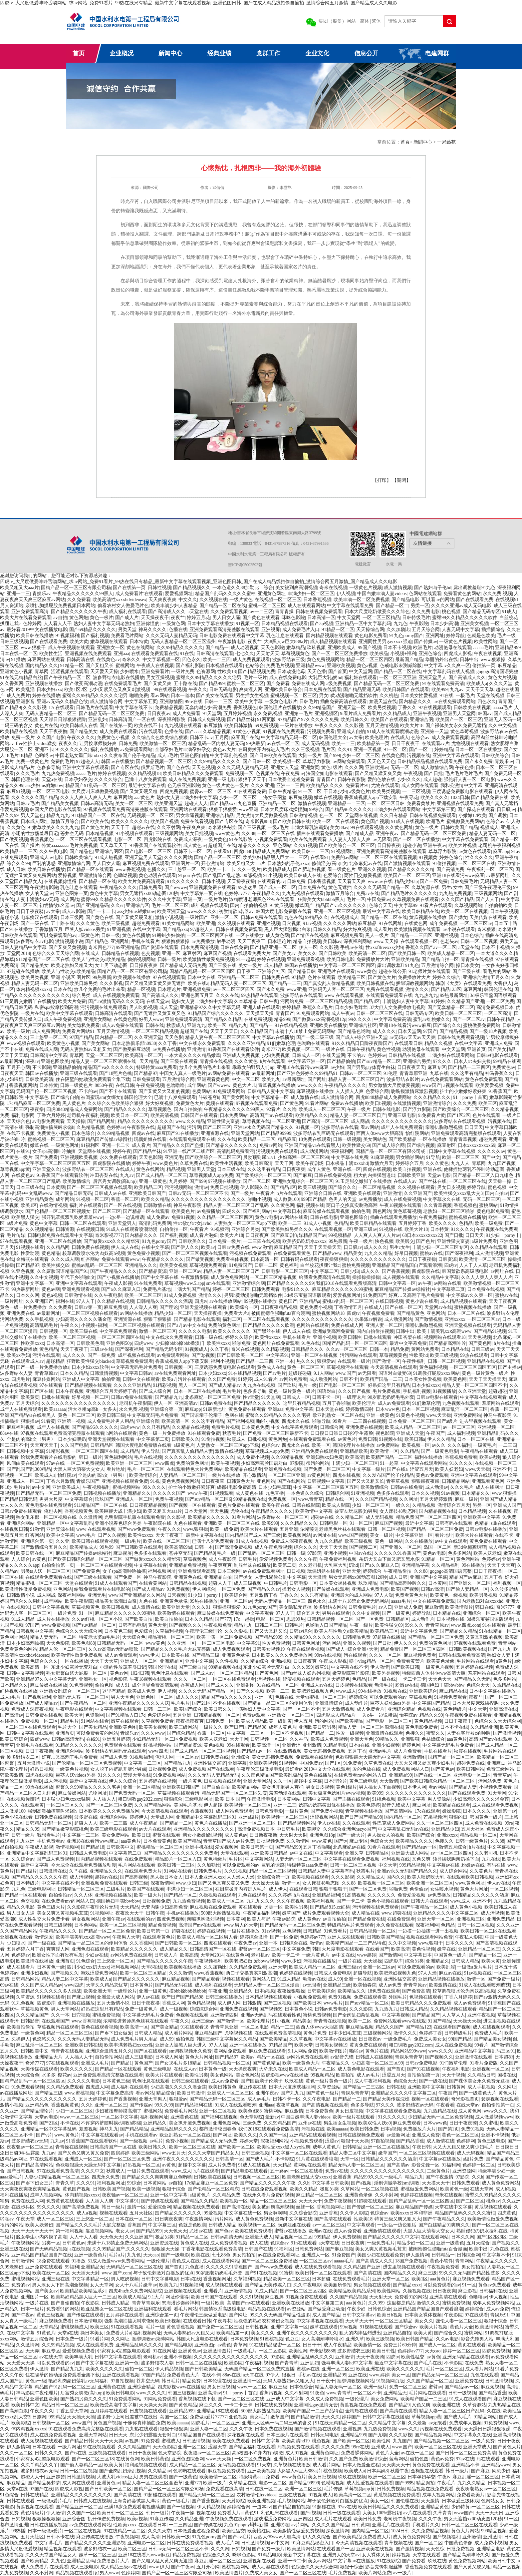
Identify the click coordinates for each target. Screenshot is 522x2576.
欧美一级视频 (146, 2188)
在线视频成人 (345, 917)
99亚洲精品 (127, 947)
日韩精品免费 (357, 1637)
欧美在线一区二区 (51, 2272)
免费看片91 (357, 785)
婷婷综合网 (238, 2506)
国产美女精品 (502, 1049)
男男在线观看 (336, 1613)
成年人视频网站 (46, 2194)
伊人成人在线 (125, 1247)
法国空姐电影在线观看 (329, 773)
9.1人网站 (324, 1373)
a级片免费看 (484, 1241)
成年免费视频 (443, 923)
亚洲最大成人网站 (409, 1853)
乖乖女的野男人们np (253, 1067)
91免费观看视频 (27, 2087)
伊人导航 (150, 1451)
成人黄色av (194, 845)
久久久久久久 (381, 1895)
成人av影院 (73, 911)
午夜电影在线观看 (74, 1709)
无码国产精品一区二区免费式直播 (259, 2368)
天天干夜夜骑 (370, 2356)
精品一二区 (11, 1787)
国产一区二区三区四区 (303, 2290)
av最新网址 (497, 875)
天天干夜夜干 (251, 941)
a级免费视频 (339, 683)
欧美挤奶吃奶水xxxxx (304, 1241)
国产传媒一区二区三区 (370, 2206)
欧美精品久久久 (311, 1115)
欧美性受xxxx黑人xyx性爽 (283, 2147)
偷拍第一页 (483, 665)
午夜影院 (418, 623)
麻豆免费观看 (407, 2123)
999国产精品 (314, 1199)
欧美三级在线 (84, 1331)
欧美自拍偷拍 (169, 1619)
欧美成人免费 (141, 1691)
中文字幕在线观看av (102, 2135)
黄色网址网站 (14, 1637)
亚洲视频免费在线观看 (212, 887)
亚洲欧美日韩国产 (147, 1193)
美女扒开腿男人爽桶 (283, 1787)
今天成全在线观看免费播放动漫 (83, 1865)
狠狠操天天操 (165, 2248)
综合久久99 (18, 863)
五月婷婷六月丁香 (25, 1949)
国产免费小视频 (327, 1811)
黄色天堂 (157, 1625)
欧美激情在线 (443, 1985)
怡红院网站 (417, 1133)
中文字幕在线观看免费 (350, 605)
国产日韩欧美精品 (203, 2368)
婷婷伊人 (139, 1817)
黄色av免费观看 (432, 1475)
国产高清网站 (398, 1811)
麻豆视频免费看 (347, 935)
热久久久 (305, 1361)
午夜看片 (265, 1193)
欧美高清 (354, 1457)
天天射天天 (267, 653)
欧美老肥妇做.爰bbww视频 (251, 1961)
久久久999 (302, 1667)
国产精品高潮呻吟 (447, 1343)
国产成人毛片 (259, 2158)
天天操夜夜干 (155, 617)
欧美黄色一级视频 (448, 1595)
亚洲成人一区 (316, 2254)
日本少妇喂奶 (72, 1439)
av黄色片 (347, 1439)
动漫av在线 (314, 1979)
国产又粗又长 (100, 665)
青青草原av (46, 1373)
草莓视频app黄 (15, 1169)
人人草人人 (453, 2015)
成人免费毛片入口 (301, 629)
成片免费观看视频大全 (326, 1913)
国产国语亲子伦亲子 (201, 1415)
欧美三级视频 (116, 923)
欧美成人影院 (336, 1505)
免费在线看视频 (196, 821)
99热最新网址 (454, 995)
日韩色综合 (379, 2308)
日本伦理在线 (217, 2380)
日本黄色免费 (255, 1427)
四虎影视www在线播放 (284, 2075)
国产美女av (284, 953)
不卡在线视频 (227, 1703)
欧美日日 (141, 1835)
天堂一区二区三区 (104, 1055)
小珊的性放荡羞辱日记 (34, 833)
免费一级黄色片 (32, 761)
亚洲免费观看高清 (30, 611)
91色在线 (310, 1343)
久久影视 (354, 725)
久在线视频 (500, 1511)
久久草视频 (301, 2039)
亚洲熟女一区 (111, 647)
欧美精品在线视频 (18, 731)
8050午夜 (104, 1085)
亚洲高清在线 (503, 1709)
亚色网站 (282, 845)
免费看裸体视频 (232, 1259)
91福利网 (451, 2164)
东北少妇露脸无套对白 (74, 1667)
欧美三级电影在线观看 (113, 1829)
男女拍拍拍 (244, 2254)
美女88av (339, 827)
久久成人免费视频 (324, 2398)
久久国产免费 (222, 1379)
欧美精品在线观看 (243, 1469)
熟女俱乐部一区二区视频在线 (46, 1517)
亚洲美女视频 (474, 623)
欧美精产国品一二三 (381, 1379)
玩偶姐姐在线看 (150, 1139)
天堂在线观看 (79, 1583)
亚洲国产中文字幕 (428, 1577)
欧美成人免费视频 (329, 1739)
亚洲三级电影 (402, 1115)
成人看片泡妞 (204, 1235)
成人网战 (69, 899)
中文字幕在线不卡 (133, 707)
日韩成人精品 (465, 1961)
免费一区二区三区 (407, 2386)
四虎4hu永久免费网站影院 (135, 2290)
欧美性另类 (296, 1907)
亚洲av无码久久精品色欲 (62, 701)
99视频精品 (340, 1235)
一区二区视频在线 (379, 2188)
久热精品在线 (506, 1685)
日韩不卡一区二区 (192, 851)
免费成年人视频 (465, 2422)
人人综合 (20, 1559)
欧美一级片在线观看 (354, 2117)
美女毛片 (259, 2416)
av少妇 (337, 1067)
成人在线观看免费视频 (495, 1805)
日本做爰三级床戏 (460, 2500)
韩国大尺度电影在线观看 (55, 809)
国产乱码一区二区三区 (261, 1553)
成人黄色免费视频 (254, 2218)
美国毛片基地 (188, 1805)
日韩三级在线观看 (190, 2081)
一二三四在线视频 (261, 1241)
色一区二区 (331, 815)
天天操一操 (499, 1181)
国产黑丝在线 (266, 1331)
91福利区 (90, 1145)
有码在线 (496, 1865)
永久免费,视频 (497, 593)
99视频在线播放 (260, 1301)
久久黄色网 (282, 1205)
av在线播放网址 (16, 2093)
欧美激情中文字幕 (314, 1511)
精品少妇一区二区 (173, 1313)
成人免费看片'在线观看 (139, 593)
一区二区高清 (498, 1013)
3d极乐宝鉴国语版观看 (493, 995)
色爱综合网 (377, 1091)
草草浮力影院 (317, 761)
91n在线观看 (304, 2242)
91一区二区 (395, 749)
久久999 (376, 2302)
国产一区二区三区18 (93, 2458)
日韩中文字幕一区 (397, 1283)
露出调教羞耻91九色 (474, 587)
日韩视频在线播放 (102, 1493)
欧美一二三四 (217, 659)
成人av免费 (390, 1985)
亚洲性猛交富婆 (223, 1121)
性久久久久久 (479, 857)
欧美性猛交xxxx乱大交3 (458, 1193)
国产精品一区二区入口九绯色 (483, 1175)
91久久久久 (462, 1229)
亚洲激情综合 (437, 1103)
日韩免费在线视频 (90, 1247)
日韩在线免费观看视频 (460, 1037)
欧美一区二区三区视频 (72, 1337)
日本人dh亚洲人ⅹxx (205, 1877)
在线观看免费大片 (252, 953)
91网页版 (266, 719)
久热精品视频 (91, 1127)
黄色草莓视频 (464, 731)
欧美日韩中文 (25, 2404)
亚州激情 (196, 1049)
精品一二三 (282, 2027)
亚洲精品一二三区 (346, 803)
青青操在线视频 (477, 959)
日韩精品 (312, 1931)
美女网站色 (375, 1139)
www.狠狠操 (492, 659)
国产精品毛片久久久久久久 (409, 893)
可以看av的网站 (437, 599)
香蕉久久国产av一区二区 (430, 947)
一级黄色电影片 (281, 701)
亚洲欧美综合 (423, 1691)
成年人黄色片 (283, 1727)
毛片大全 (67, 1727)
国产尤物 (377, 2434)
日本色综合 (471, 935)
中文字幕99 (405, 905)
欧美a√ (208, 1247)
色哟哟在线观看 (313, 1043)
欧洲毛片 (422, 647)
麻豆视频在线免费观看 (213, 1907)
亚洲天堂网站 (245, 1133)
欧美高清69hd (178, 1547)
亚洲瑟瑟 (55, 2476)
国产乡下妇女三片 (34, 2182)
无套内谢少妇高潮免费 (208, 707)
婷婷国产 (351, 2416)
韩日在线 (484, 1607)
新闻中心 (170, 53)
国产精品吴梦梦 (44, 2482)
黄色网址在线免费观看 (276, 1343)
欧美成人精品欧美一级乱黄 (264, 1721)
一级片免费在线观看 (148, 2170)
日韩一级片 (169, 959)
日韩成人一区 (306, 1055)
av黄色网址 (318, 1475)
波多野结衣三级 (288, 659)
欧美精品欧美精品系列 (83, 2290)
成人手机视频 (481, 2087)
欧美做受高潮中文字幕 (113, 2404)
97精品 (299, 977)
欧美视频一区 (287, 761)
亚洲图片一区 (185, 863)
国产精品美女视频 (60, 803)
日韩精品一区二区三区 (81, 1889)
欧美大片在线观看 (259, 1529)
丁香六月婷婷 (51, 1115)
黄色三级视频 (51, 2314)
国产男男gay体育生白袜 (371, 1067)
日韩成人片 (165, 1955)
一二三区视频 (416, 791)
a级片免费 (17, 1223)
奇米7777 (270, 1049)
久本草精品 (245, 1001)
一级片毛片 (215, 899)
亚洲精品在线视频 (485, 1361)
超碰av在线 (143, 827)
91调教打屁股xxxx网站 (436, 1373)
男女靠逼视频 (190, 815)
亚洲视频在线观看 (182, 2290)
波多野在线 (86, 1817)
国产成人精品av (224, 1385)
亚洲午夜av (387, 833)
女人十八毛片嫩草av (136, 2284)
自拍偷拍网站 (109, 2057)
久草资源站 (329, 2087)
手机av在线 (351, 947)
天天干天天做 (333, 1547)
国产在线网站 (291, 1481)
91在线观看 (494, 1625)
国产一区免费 (434, 881)
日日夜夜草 (212, 1481)
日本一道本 (182, 695)
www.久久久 (309, 1085)
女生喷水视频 (444, 1889)
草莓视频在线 (256, 1121)
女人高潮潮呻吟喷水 (322, 2338)
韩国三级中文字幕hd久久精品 (226, 2039)
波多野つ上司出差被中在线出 (127, 2416)
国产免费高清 (416, 1991)
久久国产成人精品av (41, 1985)
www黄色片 (227, 833)
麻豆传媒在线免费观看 (220, 1613)
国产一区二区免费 (368, 1889)
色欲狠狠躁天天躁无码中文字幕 (367, 1757)
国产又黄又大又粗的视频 (164, 1091)
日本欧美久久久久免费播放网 (282, 1655)
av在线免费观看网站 (454, 701)
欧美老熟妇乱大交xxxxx (306, 2176)
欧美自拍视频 (407, 1169)
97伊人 (273, 2374)
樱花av (64, 2075)
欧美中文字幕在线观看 (69, 1013)
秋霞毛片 (231, 1433)
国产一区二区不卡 (301, 1709)
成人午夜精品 (143, 1823)
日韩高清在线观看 (214, 653)
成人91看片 (265, 1379)
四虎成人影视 (458, 653)
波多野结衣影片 (403, 1079)
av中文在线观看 (451, 1541)
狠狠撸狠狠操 (175, 941)
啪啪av (356, 2051)
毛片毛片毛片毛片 (463, 773)
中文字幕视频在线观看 (118, 1709)
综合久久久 (305, 1547)
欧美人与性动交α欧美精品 (98, 959)
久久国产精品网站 (152, 1805)
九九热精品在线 (439, 2111)
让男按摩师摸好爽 (98, 743)
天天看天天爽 (352, 881)
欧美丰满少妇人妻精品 (174, 605)
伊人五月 (303, 1721)
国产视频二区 (363, 1547)
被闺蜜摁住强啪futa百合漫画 (280, 1313)
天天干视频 (453, 2075)
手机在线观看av (141, 2135)
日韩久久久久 (49, 2452)
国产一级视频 (133, 2141)
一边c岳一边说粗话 (124, 1217)
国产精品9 (10, 707)
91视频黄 (428, 857)
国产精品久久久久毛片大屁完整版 (176, 1649)
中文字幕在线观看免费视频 (352, 1859)
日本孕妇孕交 (78, 779)
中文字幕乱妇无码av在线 (403, 1829)
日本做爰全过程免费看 (291, 779)
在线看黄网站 (153, 1583)
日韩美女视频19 (268, 1649)
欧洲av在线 (320, 2230)
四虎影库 (393, 1961)
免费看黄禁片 (421, 803)
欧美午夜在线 (276, 1505)
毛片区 (328, 749)
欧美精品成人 (277, 869)
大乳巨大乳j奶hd (325, 677)
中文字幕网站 (259, 1859)
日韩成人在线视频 (374, 2057)
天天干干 (120, 827)
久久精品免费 (226, 2194)
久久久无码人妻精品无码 (171, 635)
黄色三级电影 (363, 1781)
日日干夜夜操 (422, 1259)
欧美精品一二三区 (18, 851)
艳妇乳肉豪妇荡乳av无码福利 (78, 2380)
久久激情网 (90, 1517)
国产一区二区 (257, 1181)
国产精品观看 (206, 1979)
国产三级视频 (252, 827)
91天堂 (264, 2464)
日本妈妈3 (377, 2470)
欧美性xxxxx (268, 1337)
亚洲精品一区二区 (277, 803)
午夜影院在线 (141, 1127)
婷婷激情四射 (360, 1409)
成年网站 (196, 1085)
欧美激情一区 (384, 1451)
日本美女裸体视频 (338, 1583)
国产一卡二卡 (101, 911)
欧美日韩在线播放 (34, 635)
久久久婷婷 (280, 1895)
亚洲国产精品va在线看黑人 (312, 1145)
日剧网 (39, 2416)
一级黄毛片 (484, 1445)
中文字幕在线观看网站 (424, 1463)
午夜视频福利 (97, 1487)
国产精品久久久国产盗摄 (178, 1145)
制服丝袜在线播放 (252, 1565)
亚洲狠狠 (410, 1739)
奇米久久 (131, 659)
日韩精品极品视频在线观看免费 (429, 761)
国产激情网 (390, 1955)
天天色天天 (439, 1679)
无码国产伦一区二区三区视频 (46, 1091)
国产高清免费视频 (233, 1547)
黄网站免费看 (425, 1349)
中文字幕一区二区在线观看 (299, 2152)
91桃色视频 (383, 1799)
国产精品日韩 (302, 971)
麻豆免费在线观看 (267, 2051)
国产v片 (44, 2135)
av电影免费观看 (48, 1121)
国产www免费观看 (136, 1529)
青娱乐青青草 (409, 2057)
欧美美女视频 (173, 1265)
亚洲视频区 (326, 713)
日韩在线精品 (35, 2494)
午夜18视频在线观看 (400, 1205)
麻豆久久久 (210, 2404)
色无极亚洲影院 (183, 785)
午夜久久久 (169, 1529)
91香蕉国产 (500, 1091)
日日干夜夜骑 (30, 911)
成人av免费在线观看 (122, 1025)
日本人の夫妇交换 (472, 1061)
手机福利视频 (417, 1391)
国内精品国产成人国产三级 (253, 1535)
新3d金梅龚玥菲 (469, 1547)
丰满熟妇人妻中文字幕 (405, 1001)
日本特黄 (139, 641)
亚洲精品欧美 (354, 1451)
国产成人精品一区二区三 (161, 1175)
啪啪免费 (139, 695)
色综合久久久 (44, 1661)
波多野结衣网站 (330, 1607)
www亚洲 (248, 809)
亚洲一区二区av (185, 1271)
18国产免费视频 (411, 2260)
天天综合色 (18, 1121)
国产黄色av (442, 1769)
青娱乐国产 (88, 1481)
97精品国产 (280, 2045)
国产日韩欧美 (333, 953)
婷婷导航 (455, 635)
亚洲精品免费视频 (187, 1565)
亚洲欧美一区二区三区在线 (232, 1523)
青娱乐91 (499, 2314)
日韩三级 (139, 1883)
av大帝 (356, 737)
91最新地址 (214, 1409)
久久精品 (409, 1451)
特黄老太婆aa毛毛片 (99, 1637)
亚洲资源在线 (215, 1133)
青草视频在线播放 (276, 1085)
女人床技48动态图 (398, 1511)
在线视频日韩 (90, 1229)
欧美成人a (476, 683)
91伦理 (390, 1073)
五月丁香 (493, 1577)
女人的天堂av (39, 893)
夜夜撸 (37, 1109)
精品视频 (175, 1169)
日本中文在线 (201, 977)
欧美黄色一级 (454, 2188)
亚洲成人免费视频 (241, 1055)
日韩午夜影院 (352, 779)
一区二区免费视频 (85, 1463)
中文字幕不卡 (496, 2254)
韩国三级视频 (182, 2392)
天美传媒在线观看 (488, 917)
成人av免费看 (225, 2081)
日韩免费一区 (220, 1721)
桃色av (493, 2200)
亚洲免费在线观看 (44, 2266)
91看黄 (48, 1421)
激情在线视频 (312, 803)
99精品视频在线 (249, 1499)
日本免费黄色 (157, 1841)
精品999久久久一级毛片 (378, 2176)
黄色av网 (51, 1289)
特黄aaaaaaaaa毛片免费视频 (70, 845)
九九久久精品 (378, 1253)
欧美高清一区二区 (367, 953)
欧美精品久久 (352, 1991)
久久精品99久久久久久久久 (313, 1637)
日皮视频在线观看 (354, 1685)
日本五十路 (505, 923)
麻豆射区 (191, 953)
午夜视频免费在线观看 (468, 1715)
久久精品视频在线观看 (453, 2009)
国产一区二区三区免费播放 (340, 653)
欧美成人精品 (132, 2296)
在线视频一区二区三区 (278, 599)
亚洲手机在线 (199, 1847)
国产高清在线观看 (333, 2218)
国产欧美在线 (95, 821)
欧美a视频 (489, 1457)
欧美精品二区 (148, 1187)
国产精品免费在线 (489, 797)
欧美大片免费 (72, 1001)
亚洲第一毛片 (299, 713)
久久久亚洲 (262, 785)
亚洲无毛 (173, 1157)
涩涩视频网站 (324, 1817)
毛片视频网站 (291, 2500)
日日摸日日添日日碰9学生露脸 (341, 1433)
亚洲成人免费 (499, 1043)
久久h (87, 2105)
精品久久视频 (438, 1043)
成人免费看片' (371, 1709)
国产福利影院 (190, 665)
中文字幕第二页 (448, 1289)
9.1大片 (155, 2296)
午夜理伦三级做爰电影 (259, 1769)
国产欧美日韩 (405, 1667)
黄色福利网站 (118, 1457)
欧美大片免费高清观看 (141, 881)
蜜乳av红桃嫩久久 (431, 1019)
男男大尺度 (51, 1499)
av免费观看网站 (136, 749)
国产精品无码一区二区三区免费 (387, 683)
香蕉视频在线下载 (197, 2398)
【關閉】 (401, 480)
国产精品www (327, 1253)
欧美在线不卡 (148, 725)
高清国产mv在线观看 (271, 1115)
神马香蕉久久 (499, 1073)
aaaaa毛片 (483, 647)
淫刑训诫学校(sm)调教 (397, 2182)
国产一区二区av (468, 1019)
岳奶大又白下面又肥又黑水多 (389, 1559)
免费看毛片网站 (127, 635)
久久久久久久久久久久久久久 (402, 1121)
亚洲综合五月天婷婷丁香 (111, 1391)
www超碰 (366, 1955)
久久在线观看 (356, 1823)
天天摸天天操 (260, 1013)
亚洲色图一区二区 (154, 1697)
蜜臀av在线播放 (290, 2230)
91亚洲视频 (118, 929)
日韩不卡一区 (326, 1397)
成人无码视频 (315, 743)
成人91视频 (297, 2452)
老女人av (125, 2230)
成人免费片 (18, 695)
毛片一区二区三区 (170, 905)
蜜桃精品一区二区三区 (159, 1847)
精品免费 (400, 1349)
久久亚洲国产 (418, 1193)
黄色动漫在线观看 (157, 875)
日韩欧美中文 (120, 1847)
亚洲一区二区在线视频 (314, 1355)
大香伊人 (502, 983)
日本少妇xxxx (212, 1373)
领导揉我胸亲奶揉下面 (455, 1859)
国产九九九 (499, 1649)
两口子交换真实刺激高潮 (352, 1205)
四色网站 (382, 1211)
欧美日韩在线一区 (34, 1553)
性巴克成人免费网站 (393, 1823)
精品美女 (353, 1253)
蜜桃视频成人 (74, 2326)
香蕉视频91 (201, 1811)
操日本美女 (467, 965)
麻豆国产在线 (245, 737)
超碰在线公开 (392, 971)
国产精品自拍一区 (440, 959)
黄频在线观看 (220, 1103)
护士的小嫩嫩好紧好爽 (463, 1091)
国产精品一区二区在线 (222, 605)
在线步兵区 (23, 2206)
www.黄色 (322, 1841)
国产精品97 (145, 1073)
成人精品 (273, 965)
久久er (117, 905)
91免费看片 (335, 1931)
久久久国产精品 (457, 899)
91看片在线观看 (435, 905)
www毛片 (86, 1535)
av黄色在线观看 (475, 851)
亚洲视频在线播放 (44, 683)
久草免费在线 (194, 1163)
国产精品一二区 (176, 1823)
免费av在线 (367, 893)
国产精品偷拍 (341, 1061)
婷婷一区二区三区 (231, 1289)
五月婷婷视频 (237, 713)
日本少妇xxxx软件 (90, 1367)
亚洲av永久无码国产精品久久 (263, 1127)
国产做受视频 (14, 839)
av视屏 (131, 2440)
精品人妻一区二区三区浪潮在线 (104, 1061)
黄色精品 (51, 1253)
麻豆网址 (472, 989)
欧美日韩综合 (14, 1739)
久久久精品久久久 (432, 1097)
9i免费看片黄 (431, 1115)
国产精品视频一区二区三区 (164, 761)
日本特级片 (27, 1883)
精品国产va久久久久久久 (341, 905)
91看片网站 (317, 1103)
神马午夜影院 (187, 1205)
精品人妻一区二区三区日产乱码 (236, 1205)
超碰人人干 (220, 1583)
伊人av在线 (328, 1823)
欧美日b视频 (378, 1103)
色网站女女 (492, 2500)
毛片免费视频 (386, 1391)
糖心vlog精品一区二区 (371, 1661)
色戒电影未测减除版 (401, 665)
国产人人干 (487, 899)
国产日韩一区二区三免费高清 (465, 2452)
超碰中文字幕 (308, 1781)
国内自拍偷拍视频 (248, 905)
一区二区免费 (500, 1001)
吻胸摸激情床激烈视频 (414, 1091)
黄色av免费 (442, 2458)
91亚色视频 (23, 1271)
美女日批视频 (199, 833)
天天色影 (173, 1037)
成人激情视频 (398, 587)
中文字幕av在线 (443, 1865)
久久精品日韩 (481, 2075)
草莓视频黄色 (295, 653)
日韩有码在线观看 (299, 1259)
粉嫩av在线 (406, 1685)
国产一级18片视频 (488, 1031)
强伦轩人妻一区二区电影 (469, 779)
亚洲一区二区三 (111, 2105)
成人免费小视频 (252, 1457)
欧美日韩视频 (116, 1607)
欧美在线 (200, 2254)
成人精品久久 (174, 1949)
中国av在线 (360, 1553)
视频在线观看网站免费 (429, 1937)
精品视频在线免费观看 (196, 2206)
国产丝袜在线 (432, 1181)
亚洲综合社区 (271, 971)
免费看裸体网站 (357, 2452)
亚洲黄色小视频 (16, 671)
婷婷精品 (443, 749)
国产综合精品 (181, 1733)
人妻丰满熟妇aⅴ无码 (37, 899)
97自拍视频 (382, 2141)
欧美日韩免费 (364, 2129)
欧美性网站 (485, 641)
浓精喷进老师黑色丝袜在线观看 (262, 899)
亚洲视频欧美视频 (79, 1157)
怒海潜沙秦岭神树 (180, 2302)
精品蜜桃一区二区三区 (39, 1583)
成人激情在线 (305, 1097)
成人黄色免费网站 (229, 1277)
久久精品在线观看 (488, 1247)
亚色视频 (291, 1931)
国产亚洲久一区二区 (400, 1547)
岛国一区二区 (437, 1547)
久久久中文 (92, 2170)
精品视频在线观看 (266, 2308)
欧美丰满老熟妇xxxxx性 (128, 2045)
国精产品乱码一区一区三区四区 (202, 971)
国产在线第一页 (129, 587)
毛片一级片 (255, 677)
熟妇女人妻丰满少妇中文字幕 (186, 797)
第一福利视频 (70, 2230)
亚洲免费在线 (21, 1313)
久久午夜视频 (291, 1901)
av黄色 (39, 1559)
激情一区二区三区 (157, 1331)
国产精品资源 (153, 1271)
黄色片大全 (461, 2326)
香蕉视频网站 (23, 1085)
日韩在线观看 (21, 2500)
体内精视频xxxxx (33, 989)
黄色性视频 (388, 1049)
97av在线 (55, 1463)
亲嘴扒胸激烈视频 (443, 1127)
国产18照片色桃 (115, 1073)
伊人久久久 (405, 1643)
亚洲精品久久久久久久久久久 (204, 1829)
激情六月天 (381, 1163)
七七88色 (221, 2254)
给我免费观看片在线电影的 (49, 1457)
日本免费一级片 (224, 1241)
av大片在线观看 (155, 1829)
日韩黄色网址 (306, 1643)
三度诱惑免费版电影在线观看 (462, 791)
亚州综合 (240, 1757)
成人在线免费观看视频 (318, 2266)
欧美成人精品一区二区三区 (413, 1427)
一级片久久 (210, 1727)
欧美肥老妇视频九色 (313, 1691)
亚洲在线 (432, 1169)
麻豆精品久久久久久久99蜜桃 (342, 1289)
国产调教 (497, 815)
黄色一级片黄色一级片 (225, 785)
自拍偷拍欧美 (498, 905)
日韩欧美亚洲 (411, 1175)
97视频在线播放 (224, 1181)
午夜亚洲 (217, 1991)
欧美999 (439, 689)
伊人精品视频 (169, 2368)
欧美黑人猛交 (25, 1217)
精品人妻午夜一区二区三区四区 (217, 1037)
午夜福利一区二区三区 (490, 869)
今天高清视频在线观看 (394, 1367)
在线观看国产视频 (452, 2027)
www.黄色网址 (470, 1883)
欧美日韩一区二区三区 (458, 1013)
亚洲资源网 (464, 2170)
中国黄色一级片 (450, 1955)
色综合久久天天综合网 (55, 953)
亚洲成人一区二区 (25, 1481)
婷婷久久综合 (446, 977)
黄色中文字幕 (104, 893)
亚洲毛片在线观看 (336, 971)
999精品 (322, 2236)
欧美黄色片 (183, 1211)
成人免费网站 (46, 1031)
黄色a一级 (35, 2380)
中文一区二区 (246, 1079)
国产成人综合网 (388, 1145)
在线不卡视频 (21, 1133)
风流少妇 (501, 2470)
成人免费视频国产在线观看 (206, 1769)
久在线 (494, 2410)
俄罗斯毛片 (152, 767)
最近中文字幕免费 (408, 1343)
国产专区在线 (125, 767)
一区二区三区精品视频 (329, 1001)
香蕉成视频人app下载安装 (370, 797)
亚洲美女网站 (98, 1019)
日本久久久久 (477, 1811)
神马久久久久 (152, 629)
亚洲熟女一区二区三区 (290, 1715)
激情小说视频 (169, 917)
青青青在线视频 (330, 2021)
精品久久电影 (21, 1907)
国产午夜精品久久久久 (113, 1271)
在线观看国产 (56, 2021)
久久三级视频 (305, 749)
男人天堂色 (32, 815)
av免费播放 (202, 941)
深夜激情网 (162, 1883)
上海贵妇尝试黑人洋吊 (136, 2500)
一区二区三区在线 (276, 833)
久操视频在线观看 (217, 1895)
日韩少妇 (349, 1271)
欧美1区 (29, 1205)
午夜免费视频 (150, 1085)
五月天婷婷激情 (436, 1499)
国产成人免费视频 (55, 1859)
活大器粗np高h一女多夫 (92, 1409)
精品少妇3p (406, 881)
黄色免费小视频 (143, 1253)
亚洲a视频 (281, 1661)
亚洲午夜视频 (427, 713)
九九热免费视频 (58, 773)
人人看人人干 (58, 623)
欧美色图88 (83, 1643)
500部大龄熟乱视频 (220, 1913)
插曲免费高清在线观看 (343, 701)
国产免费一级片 (503, 1979)
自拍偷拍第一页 (58, 1565)
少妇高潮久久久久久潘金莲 (84, 1319)
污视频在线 (418, 755)
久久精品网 (58, 1247)
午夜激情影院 (44, 887)
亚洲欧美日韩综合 (283, 689)
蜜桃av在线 (431, 1253)
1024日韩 (459, 797)
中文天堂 (477, 1709)
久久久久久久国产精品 (34, 797)
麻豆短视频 (300, 797)
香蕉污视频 (271, 2392)
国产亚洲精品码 (92, 905)
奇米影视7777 (109, 1235)
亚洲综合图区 (109, 851)
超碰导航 (362, 1973)
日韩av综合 (300, 1631)
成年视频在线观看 (209, 905)
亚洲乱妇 (97, 719)
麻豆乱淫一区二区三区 (464, 1409)
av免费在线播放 (168, 1049)
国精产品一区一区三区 (217, 857)
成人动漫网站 (314, 1151)
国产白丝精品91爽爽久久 (444, 2224)
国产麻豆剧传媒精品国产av (298, 1235)
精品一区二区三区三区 (69, 2033)
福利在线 (65, 1301)
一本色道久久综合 (305, 1493)
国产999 (332, 755)
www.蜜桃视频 (79, 2093)
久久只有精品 (393, 815)
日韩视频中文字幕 (25, 1451)
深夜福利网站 (358, 941)
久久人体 (83, 1895)
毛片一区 (356, 899)
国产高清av (11, 1715)
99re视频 (349, 2326)
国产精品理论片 (37, 2111)
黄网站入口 (263, 1979)
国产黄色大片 (95, 827)
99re (509, 1823)
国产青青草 (286, 2362)
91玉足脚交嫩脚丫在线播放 (28, 1001)
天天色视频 (203, 767)
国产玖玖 (287, 1385)
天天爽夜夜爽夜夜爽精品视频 (30, 2188)
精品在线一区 (339, 1499)
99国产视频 (369, 647)
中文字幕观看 (260, 1613)
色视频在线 (267, 773)
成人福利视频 (461, 1433)
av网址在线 (502, 1271)
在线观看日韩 (408, 1043)
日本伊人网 (414, 1787)
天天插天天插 (81, 2416)
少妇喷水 (129, 671)
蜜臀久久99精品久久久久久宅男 (208, 677)
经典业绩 (219, 53)
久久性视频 (226, 1661)
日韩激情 (252, 2003)
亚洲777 (193, 2482)
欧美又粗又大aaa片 (19, 587)
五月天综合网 (426, 629)
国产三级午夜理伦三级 (487, 887)
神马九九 (109, 2129)
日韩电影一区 (334, 1523)
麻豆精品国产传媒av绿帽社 (104, 1139)
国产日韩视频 (21, 2170)
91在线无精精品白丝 (21, 677)
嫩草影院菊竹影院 (351, 1673)
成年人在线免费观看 (402, 1127)
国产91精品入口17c (125, 1715)
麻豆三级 (427, 2272)
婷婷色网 (411, 1745)
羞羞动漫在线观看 (287, 1793)
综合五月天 (308, 1613)
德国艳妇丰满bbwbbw (442, 1685)
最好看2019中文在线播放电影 (37, 629)
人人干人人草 (473, 1265)
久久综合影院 (303, 2212)
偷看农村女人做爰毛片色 (123, 605)
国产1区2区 (458, 1115)
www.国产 (346, 1373)
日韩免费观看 (146, 1079)
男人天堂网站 (65, 2009)
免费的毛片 (62, 761)
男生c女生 (452, 887)
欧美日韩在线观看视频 (95, 1541)
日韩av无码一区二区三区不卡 (198, 1193)
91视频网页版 (390, 2380)
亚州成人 (380, 2446)
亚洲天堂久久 (46, 1169)
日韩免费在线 (276, 977)
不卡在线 (69, 2123)
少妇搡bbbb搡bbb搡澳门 (179, 1343)
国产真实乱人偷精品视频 (329, 983)
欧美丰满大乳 (79, 2356)
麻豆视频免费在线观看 (146, 863)
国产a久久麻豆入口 (120, 1289)
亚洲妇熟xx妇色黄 (324, 1457)
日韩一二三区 (218, 701)
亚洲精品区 (171, 1661)
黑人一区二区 (192, 1385)
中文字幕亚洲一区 (306, 1061)
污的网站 (331, 1643)
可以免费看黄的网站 (97, 1733)
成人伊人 (278, 1889)
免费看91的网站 (410, 2296)
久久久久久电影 (194, 1331)
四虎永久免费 (106, 2176)
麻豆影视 (467, 2290)
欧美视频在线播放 (131, 977)
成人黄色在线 (249, 1493)
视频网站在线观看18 (445, 1337)
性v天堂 (251, 1397)
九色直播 (247, 803)
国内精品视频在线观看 (329, 635)
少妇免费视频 (276, 1055)
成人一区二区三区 (55, 2218)
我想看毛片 (48, 1835)
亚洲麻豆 (496, 1763)
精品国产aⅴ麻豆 (465, 1577)
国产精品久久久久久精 (411, 869)
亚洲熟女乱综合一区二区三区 (303, 1181)
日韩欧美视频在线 (467, 1649)
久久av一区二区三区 (347, 1349)
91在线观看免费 (249, 791)
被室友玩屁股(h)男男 (356, 1511)
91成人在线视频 (407, 821)
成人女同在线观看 (419, 785)
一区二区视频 (504, 1889)
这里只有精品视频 (301, 1403)
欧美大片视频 (462, 845)
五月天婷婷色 (336, 1679)
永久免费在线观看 (118, 1157)
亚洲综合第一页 (166, 1409)
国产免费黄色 (86, 1571)
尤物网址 (97, 1793)
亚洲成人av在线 (317, 1685)
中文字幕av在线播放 (273, 1037)
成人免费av (157, 1217)
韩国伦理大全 (333, 737)
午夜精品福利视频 (261, 1913)
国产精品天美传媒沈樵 (386, 2099)
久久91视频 (305, 845)
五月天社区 (472, 1829)
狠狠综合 (173, 1799)
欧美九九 (271, 1079)
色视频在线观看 (425, 1997)
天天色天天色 (381, 761)
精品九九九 (58, 815)
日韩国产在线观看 (199, 1115)
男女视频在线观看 (372, 2284)
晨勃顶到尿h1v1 (259, 1157)
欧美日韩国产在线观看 (406, 689)
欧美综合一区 (244, 1307)
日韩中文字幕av (358, 2314)
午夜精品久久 (266, 893)
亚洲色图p (204, 2344)
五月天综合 (27, 1403)
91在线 (187, 653)
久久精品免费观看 (247, 1967)
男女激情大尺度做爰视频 (261, 815)
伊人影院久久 (254, 1187)
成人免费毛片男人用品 (110, 1421)
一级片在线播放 (296, 725)
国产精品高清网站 (34, 2164)
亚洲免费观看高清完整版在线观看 (224, 629)
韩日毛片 (170, 2380)
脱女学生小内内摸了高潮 (41, 2236)
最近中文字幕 (419, 1523)
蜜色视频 (497, 1187)
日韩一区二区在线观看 (83, 1223)
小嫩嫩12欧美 (472, 815)
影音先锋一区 (425, 2164)
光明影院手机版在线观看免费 (134, 1517)
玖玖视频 (316, 647)
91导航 (433, 1157)
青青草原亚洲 (413, 1073)
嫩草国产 (304, 905)
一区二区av (187, 1757)
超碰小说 (411, 845)
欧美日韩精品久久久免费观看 (193, 773)
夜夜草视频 (288, 2105)
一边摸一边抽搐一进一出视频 (428, 1931)
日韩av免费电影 (331, 2009)
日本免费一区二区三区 (411, 1421)
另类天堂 (127, 629)
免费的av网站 (345, 857)
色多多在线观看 (393, 1493)
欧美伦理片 (376, 737)
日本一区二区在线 (466, 1313)
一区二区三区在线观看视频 (84, 839)
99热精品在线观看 (259, 995)
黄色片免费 (315, 2033)
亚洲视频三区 (471, 1919)
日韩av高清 (432, 1589)
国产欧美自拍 (138, 1619)
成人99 (335, 1979)
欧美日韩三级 (111, 1415)
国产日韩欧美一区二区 (240, 1355)
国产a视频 (361, 2182)
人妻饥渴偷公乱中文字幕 (280, 1577)
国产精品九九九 (67, 2368)
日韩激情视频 (303, 815)
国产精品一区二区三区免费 (435, 1529)
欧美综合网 (236, 1595)
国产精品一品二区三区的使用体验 (278, 1703)
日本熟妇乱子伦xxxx (288, 863)
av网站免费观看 (349, 761)
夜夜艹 (178, 617)
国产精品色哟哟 (354, 1031)
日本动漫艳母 (291, 671)
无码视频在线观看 (236, 2464)
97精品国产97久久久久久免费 (308, 719)
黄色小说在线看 (421, 1301)
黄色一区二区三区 (305, 1367)
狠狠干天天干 (252, 779)
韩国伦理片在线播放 (280, 707)
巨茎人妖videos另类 (85, 929)
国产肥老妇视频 (309, 869)
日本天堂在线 (330, 1409)
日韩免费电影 (269, 1811)
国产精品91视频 (489, 1331)
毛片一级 (506, 635)
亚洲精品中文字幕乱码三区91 (206, 1817)
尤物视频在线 (238, 2033)
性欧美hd (418, 1355)
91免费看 (352, 1763)
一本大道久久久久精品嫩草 (192, 1055)
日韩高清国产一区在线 (132, 719)
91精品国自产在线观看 (201, 2434)
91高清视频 (354, 1895)
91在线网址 (390, 923)
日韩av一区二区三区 (360, 1073)
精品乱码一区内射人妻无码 (216, 743)
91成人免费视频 (180, 1295)
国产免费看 (278, 683)
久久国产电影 (51, 737)
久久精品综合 (255, 1661)
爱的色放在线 (381, 779)
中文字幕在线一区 (243, 2212)
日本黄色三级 (118, 1631)
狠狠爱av (326, 1361)
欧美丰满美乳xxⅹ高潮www (444, 1331)
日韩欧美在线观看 (18, 935)
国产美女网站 (96, 1043)
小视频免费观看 (271, 839)
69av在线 (9, 1985)
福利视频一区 (507, 1583)
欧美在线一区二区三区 (166, 1541)
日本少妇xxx (49, 689)
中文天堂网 (349, 617)
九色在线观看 (188, 1523)
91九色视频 (23, 2003)
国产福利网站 (257, 1211)
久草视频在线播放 (292, 2464)
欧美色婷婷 (368, 1805)
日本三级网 (72, 917)
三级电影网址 (199, 1799)
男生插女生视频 (252, 695)
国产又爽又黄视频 (67, 947)
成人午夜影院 (222, 1559)
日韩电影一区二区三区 (284, 1271)
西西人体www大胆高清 (379, 1133)
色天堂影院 (251, 2117)
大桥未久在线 (273, 2069)
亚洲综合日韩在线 (323, 1193)
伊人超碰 (213, 1805)
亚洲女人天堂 (285, 767)
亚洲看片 (213, 2290)
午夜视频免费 (218, 1625)
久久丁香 (167, 1043)
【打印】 (382, 480)
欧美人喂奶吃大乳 (425, 1877)
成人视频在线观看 (400, 1277)
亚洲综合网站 (21, 1523)
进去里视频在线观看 (480, 1421)
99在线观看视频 (169, 689)
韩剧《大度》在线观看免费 (463, 983)
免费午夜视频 (169, 1499)
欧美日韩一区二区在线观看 (488, 1931)
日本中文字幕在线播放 (210, 623)
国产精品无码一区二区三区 (217, 2099)
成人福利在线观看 (127, 611)
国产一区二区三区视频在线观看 (99, 1187)
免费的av (20, 2284)
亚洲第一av (504, 1811)
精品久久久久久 (254, 845)
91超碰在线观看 (370, 2200)
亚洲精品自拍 (218, 1577)
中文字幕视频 (396, 2015)
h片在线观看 (272, 1061)
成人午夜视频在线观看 (71, 647)
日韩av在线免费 (407, 1487)
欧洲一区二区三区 (460, 1157)
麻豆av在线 (450, 1973)
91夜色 (317, 2392)
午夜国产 (435, 1433)
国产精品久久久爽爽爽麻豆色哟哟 (157, 2176)
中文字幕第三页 (438, 809)
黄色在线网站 (140, 647)
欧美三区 (487, 1103)
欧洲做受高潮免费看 (334, 1331)
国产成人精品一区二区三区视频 (202, 1751)
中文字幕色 (37, 1097)
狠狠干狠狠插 (157, 1319)
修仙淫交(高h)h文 (329, 863)
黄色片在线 (46, 725)
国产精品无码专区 (481, 611)
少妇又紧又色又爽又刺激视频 (120, 689)
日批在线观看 (378, 1337)
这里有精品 (114, 1691)
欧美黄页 (30, 1397)
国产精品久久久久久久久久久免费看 (180, 1853)
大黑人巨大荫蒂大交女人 (79, 1469)
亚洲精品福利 (326, 1895)
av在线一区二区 (283, 743)
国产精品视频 (453, 1031)
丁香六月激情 (60, 1481)
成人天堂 (168, 1007)
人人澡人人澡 (241, 1877)
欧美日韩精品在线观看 (373, 1223)
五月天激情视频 (382, 725)
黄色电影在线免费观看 (48, 1505)
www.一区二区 (252, 2386)
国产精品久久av (263, 1589)
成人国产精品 (326, 2314)
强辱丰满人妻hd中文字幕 (347, 2362)
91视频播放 (444, 1391)
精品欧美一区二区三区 (286, 2278)
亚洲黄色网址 (272, 593)
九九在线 (490, 1859)
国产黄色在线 (100, 917)
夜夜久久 (68, 743)
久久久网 (354, 767)
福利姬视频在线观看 (146, 2464)
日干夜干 (246, 971)
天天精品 (148, 1061)
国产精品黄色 (410, 1313)
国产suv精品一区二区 (378, 1061)
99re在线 (193, 701)
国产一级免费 (102, 1355)
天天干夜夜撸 (53, 731)
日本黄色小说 (299, 2009)
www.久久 (507, 779)
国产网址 (317, 1079)
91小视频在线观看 (134, 833)
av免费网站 (388, 1445)
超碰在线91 (183, 1931)
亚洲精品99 (400, 1775)
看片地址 (116, 1469)
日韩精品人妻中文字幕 (270, 1091)
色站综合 (254, 665)
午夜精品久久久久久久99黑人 (83, 593)
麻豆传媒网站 (46, 1379)
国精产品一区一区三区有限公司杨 (76, 587)
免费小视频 (177, 2141)
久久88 (248, 833)
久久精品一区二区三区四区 (225, 1217)
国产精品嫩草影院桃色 (65, 1829)
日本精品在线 (455, 1349)
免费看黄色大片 (411, 1595)
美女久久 (307, 953)
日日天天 (473, 1127)
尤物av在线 (200, 2230)
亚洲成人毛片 (95, 2063)
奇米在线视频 (333, 587)
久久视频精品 (39, 1229)
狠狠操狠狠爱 (227, 1607)
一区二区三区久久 (65, 1805)
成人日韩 (16, 869)
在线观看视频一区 (419, 941)
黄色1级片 (331, 767)
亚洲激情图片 (217, 2350)
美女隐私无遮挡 (295, 1607)
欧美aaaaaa (55, 1409)
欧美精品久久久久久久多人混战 (48, 1991)
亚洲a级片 (248, 1817)
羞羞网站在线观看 (500, 1403)
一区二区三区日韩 (385, 803)
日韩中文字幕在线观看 (30, 1733)
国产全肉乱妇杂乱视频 (356, 2015)
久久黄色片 (481, 1871)
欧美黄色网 (455, 1379)
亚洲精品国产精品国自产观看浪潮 (407, 1265)
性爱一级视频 (350, 1733)
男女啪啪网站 (410, 1157)
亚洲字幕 (237, 1763)
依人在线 (259, 2242)
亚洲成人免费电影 (370, 1589)
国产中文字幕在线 (159, 1277)
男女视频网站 (86, 1919)
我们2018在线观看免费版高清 (346, 1283)
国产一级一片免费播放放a (42, 1367)
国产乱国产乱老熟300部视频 (232, 875)
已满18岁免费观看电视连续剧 (134, 2506)
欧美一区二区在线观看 (335, 821)
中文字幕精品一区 (270, 1097)
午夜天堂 (25, 2218)
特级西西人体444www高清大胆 (433, 1673)
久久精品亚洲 (484, 1727)
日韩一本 (379, 1349)
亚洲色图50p (119, 1343)
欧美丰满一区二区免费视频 (362, 599)
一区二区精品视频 (376, 1187)
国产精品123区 (446, 989)
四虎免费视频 (174, 791)
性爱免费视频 (276, 1643)
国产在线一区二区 (403, 1307)
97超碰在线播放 (23, 971)
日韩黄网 (456, 2087)
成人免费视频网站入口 (406, 1769)
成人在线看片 (21, 1967)
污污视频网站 (178, 1187)
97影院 (297, 1463)
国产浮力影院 (417, 1109)
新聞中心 (423, 142)
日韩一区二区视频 (479, 941)
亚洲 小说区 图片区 (71, 977)
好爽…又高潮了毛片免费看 (416, 1295)
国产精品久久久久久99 (290, 1283)
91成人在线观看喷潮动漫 (392, 731)
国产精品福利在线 (193, 2105)
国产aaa (193, 731)
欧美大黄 (79, 641)
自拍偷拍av (60, 1895)
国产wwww (175, 887)
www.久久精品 (190, 1121)
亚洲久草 (354, 1853)
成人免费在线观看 (118, 731)
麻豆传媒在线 (252, 2087)
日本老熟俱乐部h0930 (134, 1043)
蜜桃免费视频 (356, 1265)
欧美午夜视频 (225, 1463)
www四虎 (164, 1463)
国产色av (223, 2230)
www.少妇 (186, 1883)
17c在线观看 (61, 707)
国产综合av (405, 2326)
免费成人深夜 (188, 839)
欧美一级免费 (489, 1223)
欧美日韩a (414, 1439)
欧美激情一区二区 (218, 2476)
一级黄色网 (173, 623)
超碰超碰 (497, 1391)
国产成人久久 (220, 1685)
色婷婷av (377, 1055)
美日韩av (332, 941)
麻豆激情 (213, 725)
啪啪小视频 (259, 1199)
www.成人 (346, 1691)
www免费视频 (56, 1625)
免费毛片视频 (280, 665)
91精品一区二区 (338, 629)
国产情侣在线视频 (309, 935)
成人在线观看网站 (306, 605)
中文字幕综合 (79, 1499)
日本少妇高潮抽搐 (25, 1643)
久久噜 (290, 1109)
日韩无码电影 (223, 689)
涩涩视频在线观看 (69, 671)
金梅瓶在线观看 (32, 1259)
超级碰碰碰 (300, 1373)
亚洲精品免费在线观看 (314, 1451)
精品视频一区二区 (478, 1835)
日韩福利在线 (493, 2290)
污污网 (194, 1127)
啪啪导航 (321, 1421)
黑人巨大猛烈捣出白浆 (287, 929)
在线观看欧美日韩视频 (470, 1877)
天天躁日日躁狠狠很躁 (62, 719)
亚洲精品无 (92, 2266)
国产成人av (202, 1673)
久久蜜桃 (488, 2123)
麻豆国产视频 (217, 953)
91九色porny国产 (406, 635)
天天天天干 (310, 2200)
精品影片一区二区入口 (178, 1859)
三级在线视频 (293, 2494)
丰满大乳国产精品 (191, 1289)
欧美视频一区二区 (300, 1049)
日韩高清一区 (229, 2158)
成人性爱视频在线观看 (370, 2482)
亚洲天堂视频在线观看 (204, 1307)
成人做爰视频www (494, 2117)
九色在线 (293, 917)
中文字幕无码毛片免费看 (136, 1367)
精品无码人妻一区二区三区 (238, 983)
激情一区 (291, 1883)
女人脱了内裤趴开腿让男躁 (118, 1769)
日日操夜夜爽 (143, 965)
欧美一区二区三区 (143, 1295)
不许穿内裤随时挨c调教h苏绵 (111, 2123)
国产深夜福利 (459, 1253)
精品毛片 (69, 1721)
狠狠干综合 (173, 2188)
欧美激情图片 (459, 1607)
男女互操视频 (160, 677)
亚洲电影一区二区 (472, 1775)
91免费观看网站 (313, 1013)
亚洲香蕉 (342, 2176)
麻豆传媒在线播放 (48, 1685)
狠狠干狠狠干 (333, 1889)
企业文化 (317, 53)
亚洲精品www (310, 665)
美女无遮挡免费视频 (325, 1751)
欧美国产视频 (164, 821)
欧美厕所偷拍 (338, 2284)
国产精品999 (212, 683)
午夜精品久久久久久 (345, 1085)
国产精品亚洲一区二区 (273, 947)
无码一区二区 (404, 767)
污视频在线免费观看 (250, 1253)
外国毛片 (398, 1997)
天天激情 (317, 1577)
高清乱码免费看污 (235, 1151)
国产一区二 (420, 749)
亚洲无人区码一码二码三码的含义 (277, 2422)
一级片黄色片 (316, 1955)
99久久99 (163, 2105)
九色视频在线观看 (460, 1403)
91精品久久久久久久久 (79, 1745)
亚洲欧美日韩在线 (83, 2045)
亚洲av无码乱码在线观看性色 (271, 2015)
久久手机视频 (39, 1319)
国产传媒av (425, 641)
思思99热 (295, 1619)
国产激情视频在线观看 (407, 863)
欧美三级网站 (183, 1727)
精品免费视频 (162, 1925)
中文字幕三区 (162, 2224)
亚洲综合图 (421, 719)
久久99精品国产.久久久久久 (120, 2248)
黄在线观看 (250, 1907)
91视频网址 (343, 851)
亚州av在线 (309, 2123)
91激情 (37, 1529)
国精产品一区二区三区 (451, 1757)
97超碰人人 (87, 761)
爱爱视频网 (226, 1847)
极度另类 (329, 2188)
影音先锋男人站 (477, 2338)
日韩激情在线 (157, 1205)
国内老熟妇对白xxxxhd (480, 1601)
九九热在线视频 (259, 1385)
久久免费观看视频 (229, 611)
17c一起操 (243, 1619)
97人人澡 (384, 1595)
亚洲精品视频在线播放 (441, 1979)
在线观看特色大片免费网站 (195, 1469)
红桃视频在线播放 (18, 1691)
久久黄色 (16, 827)
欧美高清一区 (175, 1421)
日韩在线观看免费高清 (461, 1655)
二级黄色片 (438, 2170)
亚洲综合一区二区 (481, 1613)
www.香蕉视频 (130, 869)
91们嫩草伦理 (281, 1043)
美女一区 (401, 2374)
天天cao (151, 2254)
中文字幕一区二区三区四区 (347, 965)
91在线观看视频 (127, 2326)
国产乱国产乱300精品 (29, 1469)
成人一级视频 (174, 2009)
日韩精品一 (443, 2254)
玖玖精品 (368, 1583)
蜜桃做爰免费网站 (465, 821)
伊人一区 (308, 947)
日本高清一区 (321, 617)
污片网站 (224, 2218)
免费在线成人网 (308, 683)
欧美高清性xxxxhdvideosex (119, 599)
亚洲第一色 (126, 2362)
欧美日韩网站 (470, 1769)
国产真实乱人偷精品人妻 (187, 1451)
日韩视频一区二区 (269, 1739)
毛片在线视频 (148, 1457)
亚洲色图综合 (354, 1217)
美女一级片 (250, 965)
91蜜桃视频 (271, 2338)
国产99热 (404, 2482)
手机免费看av (51, 1841)
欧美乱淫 (25, 689)
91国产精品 (439, 2021)
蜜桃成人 (170, 2440)
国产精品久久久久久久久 (231, 1145)
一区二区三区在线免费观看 (28, 1727)
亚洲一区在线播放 (248, 2045)
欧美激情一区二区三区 (162, 743)
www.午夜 (198, 1493)
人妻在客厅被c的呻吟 (469, 1733)
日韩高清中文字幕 (48, 1055)
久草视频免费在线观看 (415, 899)
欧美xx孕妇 (18, 1355)
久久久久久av (491, 1151)
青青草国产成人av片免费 (228, 1841)
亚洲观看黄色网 (213, 1079)
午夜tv (443, 2476)
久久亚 (63, 1541)
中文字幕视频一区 (161, 659)
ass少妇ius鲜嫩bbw (44, 785)
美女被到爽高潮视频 (296, 587)
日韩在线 (154, 1025)
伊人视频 (346, 593)
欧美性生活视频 (226, 1163)
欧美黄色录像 (440, 1661)
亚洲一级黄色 (153, 1181)
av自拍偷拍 (334, 1919)
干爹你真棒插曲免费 (144, 2422)
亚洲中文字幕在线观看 (455, 755)
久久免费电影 (426, 611)
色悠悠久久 (44, 2039)
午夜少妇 (356, 2308)
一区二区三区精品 (381, 617)
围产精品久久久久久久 (257, 1403)
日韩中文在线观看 (141, 1379)
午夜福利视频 (259, 2362)
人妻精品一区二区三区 (182, 1475)
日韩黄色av (73, 2242)
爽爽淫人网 (250, 689)
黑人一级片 (377, 935)
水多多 (49, 2075)
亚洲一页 (192, 899)
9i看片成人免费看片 (360, 713)
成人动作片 (422, 1619)
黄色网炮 (78, 617)
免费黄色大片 (190, 1103)
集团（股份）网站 (337, 21)
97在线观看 (51, 1385)
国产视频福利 (37, 1697)
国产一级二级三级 (315, 1037)
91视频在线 (390, 1229)
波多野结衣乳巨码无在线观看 (323, 1133)
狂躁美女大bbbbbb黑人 (321, 899)
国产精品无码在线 (173, 1985)
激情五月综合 (65, 821)
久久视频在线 (213, 599)
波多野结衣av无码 (414, 2105)
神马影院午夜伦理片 (37, 2392)
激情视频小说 (69, 941)
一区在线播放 (250, 935)
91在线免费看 (148, 1283)
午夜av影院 (283, 1919)
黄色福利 (289, 1265)
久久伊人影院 (354, 2212)
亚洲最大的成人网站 (352, 1595)
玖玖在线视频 (352, 2476)
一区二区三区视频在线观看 (90, 1313)
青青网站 (507, 1643)
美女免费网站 (116, 1835)
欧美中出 (478, 2248)
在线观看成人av (27, 1361)
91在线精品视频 (291, 1025)
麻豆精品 (507, 665)
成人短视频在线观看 (42, 2440)
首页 (79, 53)
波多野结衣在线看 (340, 1127)
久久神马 (299, 1739)
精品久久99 (11, 785)
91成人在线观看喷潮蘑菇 (484, 1985)
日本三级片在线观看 (287, 2434)
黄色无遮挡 (340, 887)
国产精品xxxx (407, 2284)
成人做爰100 (286, 1199)
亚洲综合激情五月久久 (486, 977)
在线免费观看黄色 (292, 1253)
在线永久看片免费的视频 (268, 2194)
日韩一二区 (266, 1265)
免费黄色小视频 (113, 737)
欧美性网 (298, 2350)
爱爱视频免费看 (275, 1559)
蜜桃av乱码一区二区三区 (97, 1265)
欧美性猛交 (412, 2356)
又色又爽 (421, 1859)
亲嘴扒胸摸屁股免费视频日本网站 (60, 605)
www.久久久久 (202, 911)
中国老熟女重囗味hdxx (78, 755)
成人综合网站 (453, 1871)
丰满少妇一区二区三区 (311, 593)
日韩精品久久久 (307, 1349)
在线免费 (474, 2362)
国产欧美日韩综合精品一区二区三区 (85, 1559)
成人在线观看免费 (95, 2344)
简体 (364, 21)
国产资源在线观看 (159, 947)
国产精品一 (217, 647)
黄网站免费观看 (230, 2051)
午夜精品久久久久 (118, 887)
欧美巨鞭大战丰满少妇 (118, 1511)
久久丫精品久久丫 (39, 2464)
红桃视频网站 (157, 1745)
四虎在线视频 (377, 1169)
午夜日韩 (421, 2147)
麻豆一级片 (466, 1499)
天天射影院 (233, 2500)
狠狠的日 (458, 1817)
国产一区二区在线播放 (416, 839)
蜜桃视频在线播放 (467, 1217)
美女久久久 (262, 2332)
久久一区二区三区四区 (439, 1823)
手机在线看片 (145, 941)
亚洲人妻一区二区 (384, 1325)
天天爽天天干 (44, 1445)
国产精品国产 (426, 2015)
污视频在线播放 (319, 1961)
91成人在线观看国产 (116, 1583)
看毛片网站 (185, 2308)
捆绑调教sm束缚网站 (153, 2338)
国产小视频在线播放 (118, 1277)
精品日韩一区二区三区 (65, 2404)
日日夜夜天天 (411, 1067)
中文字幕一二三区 (245, 1733)
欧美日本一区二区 (129, 1115)
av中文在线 (194, 1325)
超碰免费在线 (471, 1763)
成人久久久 (384, 1031)
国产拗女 (458, 917)
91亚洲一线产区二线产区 (189, 1151)
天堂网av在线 (438, 1307)
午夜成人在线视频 (155, 665)
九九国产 (402, 2440)
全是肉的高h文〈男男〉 (31, 1439)
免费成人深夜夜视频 (292, 1541)
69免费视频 (266, 725)
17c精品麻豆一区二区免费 (33, 1103)
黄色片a (511, 1781)
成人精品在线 (366, 1913)
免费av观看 (253, 1715)
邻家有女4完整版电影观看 (123, 2350)
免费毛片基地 (157, 1289)
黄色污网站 (467, 1559)
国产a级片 (447, 1421)
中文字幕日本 (287, 1211)
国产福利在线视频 (219, 2117)
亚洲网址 (434, 635)
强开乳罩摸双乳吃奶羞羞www (72, 1217)
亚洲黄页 (310, 767)
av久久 (438, 1445)
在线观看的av (271, 881)
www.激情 (262, 1247)
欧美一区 (217, 1025)
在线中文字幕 (146, 929)
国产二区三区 (217, 1127)
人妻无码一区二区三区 (298, 1859)
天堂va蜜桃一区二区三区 (321, 1697)
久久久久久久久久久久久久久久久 (199, 1457)
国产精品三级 (205, 1655)
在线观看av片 (435, 743)
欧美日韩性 (350, 1337)
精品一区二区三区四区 (369, 659)
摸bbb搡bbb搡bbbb (187, 1991)
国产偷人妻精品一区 (467, 1589)
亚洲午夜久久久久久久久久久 (182, 2158)
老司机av (260, 1955)
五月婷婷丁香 (412, 1223)
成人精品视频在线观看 (333, 641)
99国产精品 (460, 2039)
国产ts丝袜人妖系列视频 (305, 1673)
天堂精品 (48, 2326)
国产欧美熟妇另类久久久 (287, 1229)
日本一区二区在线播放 (478, 749)
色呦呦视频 (125, 875)
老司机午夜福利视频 (499, 845)
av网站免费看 (293, 1379)
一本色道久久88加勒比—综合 (242, 587)
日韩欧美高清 (39, 1079)
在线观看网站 (435, 2236)
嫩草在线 (39, 1145)
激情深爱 (44, 1937)
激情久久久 (417, 989)
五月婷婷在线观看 (124, 2314)
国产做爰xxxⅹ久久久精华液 (112, 1241)
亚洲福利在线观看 (152, 2308)
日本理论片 (279, 941)
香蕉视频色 (245, 707)
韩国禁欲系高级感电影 (465, 1271)
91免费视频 (178, 1589)
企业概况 (121, 53)
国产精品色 (81, 851)
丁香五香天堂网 (72, 2410)
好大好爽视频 (357, 929)
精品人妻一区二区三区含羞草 (152, 2482)
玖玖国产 (104, 1499)
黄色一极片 (101, 617)
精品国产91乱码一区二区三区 (95, 785)
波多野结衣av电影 (34, 941)
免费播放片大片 (373, 959)
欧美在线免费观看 (308, 839)
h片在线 (502, 1343)
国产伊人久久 (185, 1247)
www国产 (431, 1085)
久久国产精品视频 (348, 2296)
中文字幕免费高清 (392, 1019)
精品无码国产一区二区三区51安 (234, 1793)
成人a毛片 (167, 755)
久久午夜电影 (53, 851)
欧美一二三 (343, 743)
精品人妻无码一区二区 (492, 833)
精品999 (282, 1019)
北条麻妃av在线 (365, 863)
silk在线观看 (503, 1523)
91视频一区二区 (92, 1199)
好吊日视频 (406, 1253)
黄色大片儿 (244, 1085)
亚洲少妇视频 (386, 1745)
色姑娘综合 (433, 1739)
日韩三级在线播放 (224, 1997)
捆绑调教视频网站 (414, 983)
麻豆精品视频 (176, 1979)
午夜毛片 (446, 2482)
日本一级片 (32, 2308)
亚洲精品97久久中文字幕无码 (210, 1007)
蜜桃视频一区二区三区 (293, 695)
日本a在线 (359, 1745)
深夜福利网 (342, 1151)
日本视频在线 (450, 1619)
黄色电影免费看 (371, 635)
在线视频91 (507, 599)
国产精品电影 (405, 599)
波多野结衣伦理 (503, 1313)
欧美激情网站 (489, 2326)
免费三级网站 (500, 1769)
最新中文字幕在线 (204, 1535)
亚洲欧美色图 (123, 1727)
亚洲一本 (284, 1361)
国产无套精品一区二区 (450, 1007)
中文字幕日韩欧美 (330, 2182)
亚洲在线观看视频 (120, 2374)
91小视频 (272, 875)
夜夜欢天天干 (129, 1913)
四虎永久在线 (296, 1421)
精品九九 (238, 1025)
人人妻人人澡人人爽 (350, 839)
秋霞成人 (175, 1025)
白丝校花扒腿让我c (320, 1265)
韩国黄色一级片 (486, 1817)
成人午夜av (342, 1013)
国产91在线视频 (423, 2069)
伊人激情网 (417, 2254)
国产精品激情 (305, 2416)
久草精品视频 (217, 731)
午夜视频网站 (25, 2242)
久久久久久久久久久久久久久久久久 (208, 1199)
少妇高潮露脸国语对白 (264, 1463)
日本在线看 (44, 2446)
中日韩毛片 (275, 1583)
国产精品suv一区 (254, 1751)
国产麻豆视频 (81, 1997)
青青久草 (65, 2182)
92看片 (273, 1109)
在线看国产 (377, 1949)
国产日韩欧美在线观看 (273, 755)
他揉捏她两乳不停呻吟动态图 (474, 1169)
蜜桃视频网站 (126, 1487)
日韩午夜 (268, 1001)
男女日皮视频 (451, 1187)
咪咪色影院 (293, 617)
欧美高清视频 (164, 1115)
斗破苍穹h (208, 1097)
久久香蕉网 (11, 683)
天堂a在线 (52, 779)
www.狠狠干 (33, 647)
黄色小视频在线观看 (388, 1901)
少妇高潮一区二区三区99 (303, 1157)
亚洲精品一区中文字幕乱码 (363, 623)
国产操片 (30, 845)
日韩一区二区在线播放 (198, 2362)
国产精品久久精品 (223, 1019)
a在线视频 (80, 2248)
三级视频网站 (169, 833)
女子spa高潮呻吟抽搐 (54, 1151)
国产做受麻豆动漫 (131, 1049)
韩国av (484, 713)
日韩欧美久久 (192, 1241)
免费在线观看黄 (370, 1997)
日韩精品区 (102, 1445)
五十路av (279, 2170)
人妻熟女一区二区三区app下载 (245, 1223)
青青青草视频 (463, 1139)
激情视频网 (67, 1847)
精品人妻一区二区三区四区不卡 (474, 1385)
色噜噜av (478, 2296)
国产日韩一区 (257, 761)
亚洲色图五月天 (197, 995)
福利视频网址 (162, 1571)
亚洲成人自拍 (351, 731)
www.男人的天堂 (241, 1925)
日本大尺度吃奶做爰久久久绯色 (377, 611)
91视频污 (219, 1229)
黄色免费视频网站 (325, 659)
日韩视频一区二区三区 (256, 2176)
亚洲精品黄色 (39, 1199)
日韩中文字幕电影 (159, 2278)
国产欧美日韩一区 (406, 953)
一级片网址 (11, 1301)
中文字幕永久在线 (441, 1199)
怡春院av (408, 1715)
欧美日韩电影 (341, 959)
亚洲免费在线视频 (364, 1427)
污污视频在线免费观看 (103, 1007)
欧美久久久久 (434, 797)
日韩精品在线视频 (120, 953)
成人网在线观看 (78, 2482)
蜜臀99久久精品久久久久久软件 (464, 617)
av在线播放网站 (225, 1301)
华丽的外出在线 (441, 659)
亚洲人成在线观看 (261, 1007)
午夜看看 (445, 2105)
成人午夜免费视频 (62, 1019)
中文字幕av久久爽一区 (447, 665)
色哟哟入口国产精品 (326, 1625)
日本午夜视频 (504, 911)
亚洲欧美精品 (405, 959)
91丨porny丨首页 (470, 1097)
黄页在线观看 (472, 2344)
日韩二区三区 (269, 1625)
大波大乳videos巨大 (117, 2476)
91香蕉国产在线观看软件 (155, 845)
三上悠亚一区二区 (186, 869)
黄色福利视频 (433, 1367)
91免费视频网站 (169, 1775)
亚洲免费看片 (155, 671)
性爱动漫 (30, 1253)
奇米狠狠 (486, 929)
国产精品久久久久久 (125, 1109)
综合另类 (81, 995)
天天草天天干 (114, 845)
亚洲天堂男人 (432, 677)
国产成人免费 (114, 1757)
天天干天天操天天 (322, 1247)
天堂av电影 (438, 1175)
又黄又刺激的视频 (484, 1637)
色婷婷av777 (237, 893)
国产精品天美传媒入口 (268, 2284)
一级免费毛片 (397, 2039)
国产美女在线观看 (214, 695)
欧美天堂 (74, 1715)
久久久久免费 (335, 2446)
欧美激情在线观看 (176, 1613)
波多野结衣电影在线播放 (118, 677)
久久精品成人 (397, 713)
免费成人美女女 (430, 2039)
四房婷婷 (120, 2152)
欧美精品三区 (352, 977)
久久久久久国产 (169, 1493)
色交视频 (150, 953)
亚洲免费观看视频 (305, 959)
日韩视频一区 (53, 1331)
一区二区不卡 (367, 2392)
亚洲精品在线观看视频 (312, 2135)
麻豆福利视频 (21, 1427)
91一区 (86, 1613)
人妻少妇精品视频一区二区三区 (57, 2176)
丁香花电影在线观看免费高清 (211, 2248)
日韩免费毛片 (464, 881)
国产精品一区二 (392, 605)
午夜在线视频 (488, 653)
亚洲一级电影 (222, 779)
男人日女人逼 (226, 617)
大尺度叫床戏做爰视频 (95, 791)
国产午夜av (22, 2314)
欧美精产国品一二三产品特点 (356, 1943)
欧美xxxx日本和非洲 (411, 2212)
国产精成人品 (360, 833)
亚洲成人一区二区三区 (230, 2093)
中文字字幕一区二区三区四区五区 (56, 1163)
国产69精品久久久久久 (92, 629)
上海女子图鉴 (273, 797)
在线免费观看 (138, 1859)
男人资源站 (11, 605)
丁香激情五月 (49, 929)
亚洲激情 (392, 1193)
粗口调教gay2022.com (140, 1799)
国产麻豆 (302, 1175)
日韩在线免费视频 (332, 1175)
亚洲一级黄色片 (90, 2254)
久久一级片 (249, 869)
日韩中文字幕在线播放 (386, 2416)
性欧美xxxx (32, 1343)
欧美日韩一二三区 (310, 851)
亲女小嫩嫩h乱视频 (202, 1835)
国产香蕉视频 (396, 1271)
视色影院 (385, 1433)
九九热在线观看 (141, 2428)
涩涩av (332, 2141)
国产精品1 (121, 2063)
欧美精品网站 (246, 1787)
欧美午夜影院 (79, 1601)
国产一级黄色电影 (439, 1451)
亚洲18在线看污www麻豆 (458, 875)
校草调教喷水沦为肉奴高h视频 (93, 1253)
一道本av (261, 2506)
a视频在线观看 (458, 1085)
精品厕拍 (425, 2482)
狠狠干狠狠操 (174, 2428)
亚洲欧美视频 (341, 665)
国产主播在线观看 (351, 1799)
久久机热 (389, 695)
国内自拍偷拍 (188, 1109)
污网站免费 (292, 1001)
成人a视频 (87, 2212)
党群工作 (268, 53)
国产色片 (425, 1241)
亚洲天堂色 (361, 1739)
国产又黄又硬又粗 (138, 791)
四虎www (143, 1343)
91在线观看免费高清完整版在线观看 (86, 2428)
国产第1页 (448, 2129)
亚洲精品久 (437, 1961)
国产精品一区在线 (97, 881)
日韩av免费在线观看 (261, 917)
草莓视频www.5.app (184, 1283)
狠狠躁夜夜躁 (425, 1481)
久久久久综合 (108, 779)
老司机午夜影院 (135, 1403)
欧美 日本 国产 (230, 1799)
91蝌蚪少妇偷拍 (168, 935)
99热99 (107, 1547)
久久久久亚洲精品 (246, 1043)
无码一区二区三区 (481, 1199)
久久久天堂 (500, 683)
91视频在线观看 (376, 2326)
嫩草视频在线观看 (109, 641)
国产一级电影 (175, 2254)
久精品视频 (423, 1505)
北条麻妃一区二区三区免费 (213, 1397)
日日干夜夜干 (405, 743)
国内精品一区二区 (113, 1037)
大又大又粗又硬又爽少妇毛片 (424, 1763)
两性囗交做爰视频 (363, 875)
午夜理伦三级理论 (203, 1631)
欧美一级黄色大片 (301, 2063)
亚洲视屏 (270, 629)
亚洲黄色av (189, 2350)
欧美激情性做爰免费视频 (208, 959)
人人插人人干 (79, 2057)
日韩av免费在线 (233, 1247)
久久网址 (408, 1499)
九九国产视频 (502, 1163)
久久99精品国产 (319, 707)
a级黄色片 (359, 791)
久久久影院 (361, 2009)
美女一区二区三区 (133, 803)
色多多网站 (459, 1553)
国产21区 (201, 1703)
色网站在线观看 (425, 593)
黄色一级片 (426, 827)
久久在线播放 (419, 1541)
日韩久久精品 (327, 929)
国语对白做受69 (395, 1373)
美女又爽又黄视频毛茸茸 (62, 1913)
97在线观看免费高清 (58, 2170)
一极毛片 (465, 695)
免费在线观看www (120, 1259)
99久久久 (414, 1625)
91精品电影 (335, 1745)
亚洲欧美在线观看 (362, 1193)
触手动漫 (226, 941)
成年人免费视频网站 (493, 2302)
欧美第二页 (284, 1565)
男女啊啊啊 (275, 2212)
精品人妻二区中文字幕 (65, 1979)
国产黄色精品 (266, 2063)
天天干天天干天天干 (32, 2230)
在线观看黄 (32, 1805)
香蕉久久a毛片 (318, 1007)
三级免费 (252, 2123)
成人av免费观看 (394, 1403)
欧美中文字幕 (249, 701)
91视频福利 (67, 635)
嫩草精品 (295, 647)
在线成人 (400, 737)
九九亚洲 (25, 1841)
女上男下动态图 (111, 965)
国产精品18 (92, 1847)
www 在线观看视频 (344, 995)
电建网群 (437, 53)
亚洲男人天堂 (201, 1169)
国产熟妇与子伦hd (432, 587)
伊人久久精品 (441, 1439)
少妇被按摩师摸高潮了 (118, 2111)
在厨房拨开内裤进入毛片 (263, 749)
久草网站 (350, 2188)
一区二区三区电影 (51, 791)
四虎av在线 (143, 1133)
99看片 (340, 1421)
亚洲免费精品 (501, 1919)
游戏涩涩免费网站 (99, 1973)
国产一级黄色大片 (477, 2093)
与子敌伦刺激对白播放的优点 (163, 2272)
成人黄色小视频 (466, 1907)
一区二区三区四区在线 (210, 935)
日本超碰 (503, 2057)
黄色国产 (288, 1301)
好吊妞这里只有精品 (389, 1385)
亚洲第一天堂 (434, 731)
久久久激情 (180, 1973)
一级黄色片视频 (365, 587)
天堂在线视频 (490, 695)
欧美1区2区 (76, 689)
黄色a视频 (367, 665)
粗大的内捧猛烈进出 (374, 1175)
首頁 (405, 142)
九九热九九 (426, 995)
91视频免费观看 (450, 1697)
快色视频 (384, 1241)
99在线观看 (238, 1745)
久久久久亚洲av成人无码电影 (461, 605)
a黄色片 (504, 1661)
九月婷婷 (178, 1181)
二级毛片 (115, 1889)
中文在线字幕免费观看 (294, 1427)
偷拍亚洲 (111, 1379)
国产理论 (168, 1307)
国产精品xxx (223, 803)
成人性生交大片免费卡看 (44, 1919)
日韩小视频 (213, 881)
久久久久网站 (178, 857)
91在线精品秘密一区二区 (275, 2344)
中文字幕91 (277, 1355)
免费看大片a (236, 1313)
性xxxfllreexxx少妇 (384, 947)
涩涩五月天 (421, 1469)
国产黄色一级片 (322, 2093)
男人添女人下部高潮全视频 (60, 2284)
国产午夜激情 (439, 2176)
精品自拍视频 (307, 941)
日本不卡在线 (454, 1727)
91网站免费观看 (159, 2398)
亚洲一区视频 (368, 749)
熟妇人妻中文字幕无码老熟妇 (104, 623)
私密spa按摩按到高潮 (56, 1007)
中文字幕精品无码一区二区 (289, 737)
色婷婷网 (32, 623)
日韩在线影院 (306, 1505)
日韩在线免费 (234, 947)
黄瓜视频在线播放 (427, 917)
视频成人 (489, 827)
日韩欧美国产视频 (111, 2188)
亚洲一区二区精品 (141, 1787)
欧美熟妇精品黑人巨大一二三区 (275, 857)
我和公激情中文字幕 (461, 785)
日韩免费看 (150, 887)
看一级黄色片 (342, 869)
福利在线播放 (104, 749)
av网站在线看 (294, 1217)
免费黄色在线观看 (65, 2200)
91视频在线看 (30, 1247)
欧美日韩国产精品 (414, 2338)
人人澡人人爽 (143, 1307)
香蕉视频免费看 (461, 1457)
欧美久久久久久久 (129, 821)
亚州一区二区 (224, 917)
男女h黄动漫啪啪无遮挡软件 (348, 695)
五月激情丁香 (264, 1595)
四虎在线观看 (218, 1943)
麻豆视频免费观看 (471, 2278)
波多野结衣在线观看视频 (459, 1121)
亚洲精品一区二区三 (238, 977)
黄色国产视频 (375, 821)
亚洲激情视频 (238, 2290)
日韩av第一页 (88, 1307)
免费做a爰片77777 (208, 2416)
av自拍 (60, 617)
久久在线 (226, 1139)
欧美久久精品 (155, 1199)
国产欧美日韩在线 (291, 821)
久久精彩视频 (275, 1349)
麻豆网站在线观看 (46, 659)
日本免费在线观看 (322, 689)
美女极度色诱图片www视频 (336, 1793)
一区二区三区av (476, 923)
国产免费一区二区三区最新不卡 (275, 1433)
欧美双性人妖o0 (374, 2123)
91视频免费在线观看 (307, 2296)
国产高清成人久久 (166, 611)
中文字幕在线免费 (350, 1157)
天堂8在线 (151, 1967)
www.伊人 (149, 1655)
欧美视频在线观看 (310, 1877)
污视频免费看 (321, 731)
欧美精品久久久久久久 (134, 1949)
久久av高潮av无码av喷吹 (113, 1649)
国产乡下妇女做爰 (113, 2033)
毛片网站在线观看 (475, 1661)
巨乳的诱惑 (44, 863)
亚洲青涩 (291, 1745)
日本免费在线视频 (485, 1289)
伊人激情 (379, 1667)
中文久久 (187, 599)
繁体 (376, 21)
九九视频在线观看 (183, 725)
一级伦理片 (158, 2260)
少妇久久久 (409, 779)
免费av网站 (270, 1145)
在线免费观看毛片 (122, 683)
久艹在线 (78, 1871)
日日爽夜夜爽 (169, 2218)
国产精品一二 (320, 1733)
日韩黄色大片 (241, 1481)
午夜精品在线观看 (479, 1451)
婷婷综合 (372, 1571)
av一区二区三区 (459, 1427)
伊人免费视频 (347, 2236)
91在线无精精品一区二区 (340, 2422)
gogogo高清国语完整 (497, 671)
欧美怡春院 (365, 1985)
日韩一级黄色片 (76, 1085)
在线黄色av (108, 659)
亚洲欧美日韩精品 (269, 1853)
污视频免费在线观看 (277, 1151)
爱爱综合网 (159, 2206)
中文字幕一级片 (368, 1469)
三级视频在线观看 (107, 2452)
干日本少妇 (335, 791)
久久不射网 (168, 827)
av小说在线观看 (459, 929)
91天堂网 (211, 713)
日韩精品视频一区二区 (330, 1619)
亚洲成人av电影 (46, 857)
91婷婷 (438, 1001)
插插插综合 (493, 629)
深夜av (32, 1061)
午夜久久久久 (329, 725)
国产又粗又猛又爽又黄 (378, 773)
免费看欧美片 (471, 2494)
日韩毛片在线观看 (94, 707)
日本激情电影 (88, 2320)
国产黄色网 (291, 1103)
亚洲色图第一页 (71, 893)
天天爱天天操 (104, 671)
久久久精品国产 (256, 1031)
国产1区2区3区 (491, 2236)
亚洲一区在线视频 (362, 1979)
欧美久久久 (245, 2135)
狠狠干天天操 (355, 2141)
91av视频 (312, 923)
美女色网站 (221, 2075)
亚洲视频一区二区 (496, 1427)
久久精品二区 (350, 1517)
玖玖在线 (294, 2081)
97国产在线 (41, 2488)
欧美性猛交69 (356, 1145)
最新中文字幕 (35, 1865)
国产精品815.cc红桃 (330, 1907)
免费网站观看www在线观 (399, 2021)
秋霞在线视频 (468, 1751)
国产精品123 (418, 2027)
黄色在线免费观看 (483, 1079)
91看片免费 (507, 2368)
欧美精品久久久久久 (209, 1517)
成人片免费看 (186, 713)
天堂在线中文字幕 (453, 2206)
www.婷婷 (379, 2374)
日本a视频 (265, 1991)
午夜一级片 (359, 1109)
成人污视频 (55, 1781)
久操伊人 (20, 2039)
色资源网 (205, 671)
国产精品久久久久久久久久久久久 (42, 2099)
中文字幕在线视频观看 (483, 1397)
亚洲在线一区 (347, 1169)
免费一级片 (23, 737)
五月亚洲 (289, 1529)
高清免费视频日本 (495, 1007)
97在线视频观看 (434, 707)
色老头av (449, 941)
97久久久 (442, 1061)
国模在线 (506, 2075)
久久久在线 (227, 995)
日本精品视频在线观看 (284, 623)
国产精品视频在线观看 (88, 1385)
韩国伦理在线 (25, 779)
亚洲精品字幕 (415, 1565)
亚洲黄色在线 (188, 1577)
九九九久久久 (260, 1901)
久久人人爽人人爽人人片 (86, 797)
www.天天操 (386, 941)
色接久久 (414, 1733)
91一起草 (245, 959)
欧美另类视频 (382, 707)
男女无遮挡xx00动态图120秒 (149, 893)
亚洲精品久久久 (141, 1265)
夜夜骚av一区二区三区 (30, 2147)
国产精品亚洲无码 (362, 689)
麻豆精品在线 (453, 1691)
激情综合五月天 (453, 1505)
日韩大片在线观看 (429, 1901)
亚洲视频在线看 (16, 1937)
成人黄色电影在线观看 (361, 2069)
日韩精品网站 (456, 1481)
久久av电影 (447, 2338)
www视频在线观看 (26, 1043)
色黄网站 (201, 1091)
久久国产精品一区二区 (429, 2380)
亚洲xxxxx (454, 1319)
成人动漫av (436, 1487)
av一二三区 (261, 611)
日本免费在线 (312, 887)
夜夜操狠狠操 (334, 1259)
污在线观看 (150, 731)
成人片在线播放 (53, 1619)
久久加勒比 (398, 629)
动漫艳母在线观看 (452, 647)
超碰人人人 (196, 803)
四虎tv (450, 1265)
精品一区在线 (271, 2057)
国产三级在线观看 (179, 1061)
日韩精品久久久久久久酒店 (164, 1301)
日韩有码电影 (132, 1625)
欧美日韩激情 (238, 725)
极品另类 (164, 2236)
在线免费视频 (258, 1019)
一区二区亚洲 (286, 1121)
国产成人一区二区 (277, 887)
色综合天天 (380, 905)
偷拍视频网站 (141, 959)
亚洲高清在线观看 (448, 2296)
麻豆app (501, 851)
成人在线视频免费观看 (116, 995)
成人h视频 (505, 2188)
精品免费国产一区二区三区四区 (428, 1517)
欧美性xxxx (218, 1343)
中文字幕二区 (324, 1271)
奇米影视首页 (465, 2099)
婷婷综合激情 (254, 1937)
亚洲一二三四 (290, 785)
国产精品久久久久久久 (136, 1979)
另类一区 (419, 605)
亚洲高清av (185, 1403)
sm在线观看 (218, 1283)
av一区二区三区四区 (233, 989)
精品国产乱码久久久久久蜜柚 (225, 593)
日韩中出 (469, 659)
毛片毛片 (231, 1391)
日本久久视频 (425, 1493)
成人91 (123, 1685)
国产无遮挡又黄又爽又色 (159, 1013)
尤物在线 (239, 1511)
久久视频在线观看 (236, 923)
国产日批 (433, 773)
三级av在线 (101, 1349)
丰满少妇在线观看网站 (397, 809)
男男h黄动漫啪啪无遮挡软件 (253, 1295)
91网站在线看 (95, 1721)
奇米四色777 (101, 947)
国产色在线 (178, 767)
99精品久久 (316, 917)
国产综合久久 (447, 1025)
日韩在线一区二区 (263, 2488)
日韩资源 (65, 1229)
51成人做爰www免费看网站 (116, 2260)
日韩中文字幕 (317, 1799)
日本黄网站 (289, 1799)
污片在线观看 (192, 1379)
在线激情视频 (407, 1103)
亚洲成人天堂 (410, 1433)
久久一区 (282, 1781)
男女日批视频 (221, 2386)
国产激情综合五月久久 (44, 1547)
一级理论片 (354, 1397)
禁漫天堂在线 (383, 701)
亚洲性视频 (268, 923)
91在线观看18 (194, 2027)
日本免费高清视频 (199, 947)
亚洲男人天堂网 (459, 713)
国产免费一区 (127, 1577)
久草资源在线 (425, 887)
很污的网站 (317, 1463)
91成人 (509, 611)
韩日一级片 (90, 1457)
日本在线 (62, 989)
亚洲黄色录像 (174, 1601)
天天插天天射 (86, 2272)
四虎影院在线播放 (111, 1163)
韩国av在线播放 (117, 761)
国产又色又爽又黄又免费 (223, 1883)
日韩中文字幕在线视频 (452, 1151)
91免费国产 (240, 1265)
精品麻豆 (287, 1139)
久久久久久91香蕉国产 (397, 1553)
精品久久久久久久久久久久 (145, 1121)
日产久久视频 (112, 1535)
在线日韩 (125, 1085)
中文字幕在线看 (150, 1565)
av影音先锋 (342, 2057)
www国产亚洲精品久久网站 (137, 1595)
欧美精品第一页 (373, 743)
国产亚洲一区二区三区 (252, 1823)
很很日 (289, 2374)
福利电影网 (23, 1115)
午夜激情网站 (199, 2218)
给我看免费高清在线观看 (324, 1277)
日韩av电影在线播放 (486, 1529)
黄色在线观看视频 (99, 2027)
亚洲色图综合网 (187, 2458)
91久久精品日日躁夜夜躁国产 (362, 1043)
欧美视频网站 (297, 1535)
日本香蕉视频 (317, 599)
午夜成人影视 (118, 1283)
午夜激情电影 (232, 641)
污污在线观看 (46, 1355)
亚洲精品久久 (137, 1493)
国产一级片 (242, 1193)
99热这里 (247, 887)
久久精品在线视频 (115, 1301)
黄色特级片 (454, 1709)
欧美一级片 (18, 1031)
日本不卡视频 (397, 647)
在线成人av (404, 1181)
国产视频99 (271, 2009)
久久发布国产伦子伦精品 (129, 755)
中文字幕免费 (296, 1949)
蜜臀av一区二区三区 (210, 791)
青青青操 (284, 611)
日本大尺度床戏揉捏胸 (283, 809)
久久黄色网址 (399, 827)
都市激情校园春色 (217, 2129)
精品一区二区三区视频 (272, 1871)
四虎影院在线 (157, 839)
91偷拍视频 (444, 863)
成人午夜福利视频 (373, 2081)
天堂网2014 (18, 953)
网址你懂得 (177, 2296)
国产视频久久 (65, 1973)
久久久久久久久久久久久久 (378, 1259)
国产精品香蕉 (410, 2141)
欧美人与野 (258, 1919)
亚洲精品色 (37, 2105)
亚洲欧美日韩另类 (79, 983)
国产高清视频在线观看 (325, 2105)
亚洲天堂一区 (352, 707)
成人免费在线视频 (483, 1823)
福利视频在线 (310, 1205)
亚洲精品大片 (49, 2057)
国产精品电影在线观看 (197, 1319)
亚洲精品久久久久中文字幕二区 (445, 1913)
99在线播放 (473, 1565)
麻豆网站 (123, 797)
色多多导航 (48, 767)
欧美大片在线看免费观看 (25, 617)
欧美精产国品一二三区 (389, 1457)
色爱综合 (332, 875)
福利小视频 (222, 1361)
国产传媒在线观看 (330, 1589)
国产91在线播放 (16, 929)
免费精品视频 (169, 707)
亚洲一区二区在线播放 (58, 1241)
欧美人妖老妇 (449, 1469)
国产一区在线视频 (122, 1205)
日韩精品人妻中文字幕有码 (326, 1871)
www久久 (407, 2428)
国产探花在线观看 (476, 809)
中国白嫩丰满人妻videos (382, 593)
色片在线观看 (322, 977)
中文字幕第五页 (141, 701)
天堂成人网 (162, 1817)
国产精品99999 (276, 1133)
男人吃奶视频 (143, 1007)
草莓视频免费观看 (208, 1265)
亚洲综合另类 (417, 1061)
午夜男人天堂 (126, 1937)
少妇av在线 (96, 1955)
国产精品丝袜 (241, 719)
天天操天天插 (265, 1883)
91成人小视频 (318, 1223)
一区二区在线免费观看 (231, 1679)
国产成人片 (126, 617)
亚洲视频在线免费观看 (88, 653)
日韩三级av (482, 1349)
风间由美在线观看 (25, 1463)
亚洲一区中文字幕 (168, 2194)
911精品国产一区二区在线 (98, 815)
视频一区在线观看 (430, 2099)
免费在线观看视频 (384, 989)
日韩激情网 (23, 2260)
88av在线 (9, 1433)
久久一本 (60, 2015)
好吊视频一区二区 (90, 1397)
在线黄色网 (393, 755)
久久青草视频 (438, 1205)
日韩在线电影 (386, 1109)
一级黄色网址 (65, 1145)
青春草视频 (397, 1481)
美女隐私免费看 (83, 1025)
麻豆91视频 (18, 791)
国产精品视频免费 (256, 671)
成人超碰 (432, 779)
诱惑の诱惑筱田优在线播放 (327, 1805)
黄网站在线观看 (310, 2164)
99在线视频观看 (99, 2446)
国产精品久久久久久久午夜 (79, 611)
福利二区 (231, 1319)
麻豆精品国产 (288, 1247)
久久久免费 (464, 1103)
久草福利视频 (169, 1631)
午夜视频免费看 (378, 1313)
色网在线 (234, 1415)
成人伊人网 (229, 2003)
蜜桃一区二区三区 (267, 605)
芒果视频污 (435, 1817)
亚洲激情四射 (224, 2015)
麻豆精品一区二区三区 (319, 2194)
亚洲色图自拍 (194, 755)
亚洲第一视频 (71, 1421)
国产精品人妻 (463, 1787)
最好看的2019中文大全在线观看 (317, 1769)
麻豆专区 (436, 1067)
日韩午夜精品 (282, 791)
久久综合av (22, 1859)
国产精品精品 (134, 2129)
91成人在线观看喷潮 (236, 2105)
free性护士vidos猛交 (36, 743)
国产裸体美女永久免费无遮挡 (455, 725)
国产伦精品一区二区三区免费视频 (87, 1763)
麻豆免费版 (115, 1307)
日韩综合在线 (294, 1943)
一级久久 (401, 1505)
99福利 (72, 2266)
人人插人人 (104, 1799)
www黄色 (366, 971)
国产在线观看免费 (474, 599)
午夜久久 (197, 689)
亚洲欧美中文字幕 (481, 1517)
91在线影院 (240, 839)
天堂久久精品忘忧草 (107, 1985)
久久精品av (159, 2470)
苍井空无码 (72, 833)
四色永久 (191, 659)
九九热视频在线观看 (303, 893)
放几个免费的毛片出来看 (99, 989)
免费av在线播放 (347, 1103)
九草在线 (439, 1073)
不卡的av (356, 1055)
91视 (155, 1481)
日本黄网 (55, 1187)
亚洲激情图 (171, 701)
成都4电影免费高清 (236, 1487)
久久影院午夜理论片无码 (92, 1907)
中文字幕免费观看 (118, 1331)
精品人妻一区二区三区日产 (356, 1079)
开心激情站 (212, 863)
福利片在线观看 (85, 1205)
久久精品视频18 (144, 773)
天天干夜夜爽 (503, 1301)
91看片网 (99, 2338)
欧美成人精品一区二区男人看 (207, 1937)
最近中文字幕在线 (146, 785)
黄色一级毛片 (176, 2500)
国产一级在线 (35, 923)
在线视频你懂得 (60, 881)
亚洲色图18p (322, 1835)
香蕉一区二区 (125, 1199)
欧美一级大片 (148, 1895)
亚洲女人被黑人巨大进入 (180, 2045)
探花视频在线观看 (245, 2434)
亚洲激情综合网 (74, 863)
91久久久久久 (392, 2117)
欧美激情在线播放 (34, 1961)
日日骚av (506, 809)
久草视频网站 (468, 905)
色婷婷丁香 (430, 2033)
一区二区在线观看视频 (266, 1319)
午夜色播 (464, 767)
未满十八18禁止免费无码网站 (305, 1031)
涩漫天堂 (217, 2446)
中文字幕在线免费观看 (465, 839)
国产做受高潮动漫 (83, 683)
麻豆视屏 (122, 1553)
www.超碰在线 (396, 1913)
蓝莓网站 (398, 2458)
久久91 (345, 749)
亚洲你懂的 (147, 623)
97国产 (430, 1031)
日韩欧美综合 (495, 755)
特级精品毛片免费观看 (350, 1925)
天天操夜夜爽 (243, 2069)
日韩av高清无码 (97, 803)
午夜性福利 (413, 1361)
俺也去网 (53, 1511)
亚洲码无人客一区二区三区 (336, 989)
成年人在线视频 (53, 1427)
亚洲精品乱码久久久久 (173, 2129)
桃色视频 (451, 611)
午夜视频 (412, 773)
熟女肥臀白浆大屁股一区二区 (77, 1673)
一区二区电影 (255, 2027)
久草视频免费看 (157, 1721)
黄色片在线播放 (210, 1823)
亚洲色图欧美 (55, 1061)
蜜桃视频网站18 (328, 1313)
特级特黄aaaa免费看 (156, 1067)
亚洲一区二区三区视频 (337, 911)
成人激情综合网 (106, 701)
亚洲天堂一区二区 (435, 1919)
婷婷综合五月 (409, 1163)
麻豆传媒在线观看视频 (326, 1211)
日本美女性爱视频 (418, 695)
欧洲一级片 (375, 2386)
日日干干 (312, 2344)
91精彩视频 (164, 1385)
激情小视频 (11, 2105)
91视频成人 (196, 1349)
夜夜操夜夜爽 (190, 1721)
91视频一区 (247, 623)
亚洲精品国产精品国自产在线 (41, 2254)
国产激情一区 (386, 1361)
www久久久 (440, 2051)
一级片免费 (182, 671)
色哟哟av (44, 755)
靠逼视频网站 (100, 2230)
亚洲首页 (476, 1049)
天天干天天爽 (501, 1565)
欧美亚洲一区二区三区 (129, 1463)
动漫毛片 (384, 1685)
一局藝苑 (446, 142)
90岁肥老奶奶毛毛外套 (391, 1397)
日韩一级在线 (209, 1337)
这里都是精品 (401, 2302)
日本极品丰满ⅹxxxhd (347, 1163)
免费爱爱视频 (411, 1895)
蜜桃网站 (125, 665)
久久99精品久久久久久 (179, 647)
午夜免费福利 (433, 1217)
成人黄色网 (277, 935)
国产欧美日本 (307, 2003)
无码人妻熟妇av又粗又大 (85, 1049)
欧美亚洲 (205, 923)
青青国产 (507, 701)
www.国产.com (116, 2272)
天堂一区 (349, 2158)
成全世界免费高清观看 (155, 1685)
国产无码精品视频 (48, 2248)
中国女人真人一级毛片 (182, 1073)
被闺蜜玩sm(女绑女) (101, 1097)
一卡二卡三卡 (412, 1679)
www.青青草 (310, 1499)
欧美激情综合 (77, 1181)
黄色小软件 (441, 2260)
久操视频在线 (417, 2290)
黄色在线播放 (136, 935)
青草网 (42, 671)
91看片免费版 (484, 2063)
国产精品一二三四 (254, 1361)
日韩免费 (128, 743)
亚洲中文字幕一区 (34, 1283)
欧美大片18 (411, 725)
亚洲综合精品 (220, 815)
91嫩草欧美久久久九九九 (53, 827)
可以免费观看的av (57, 935)
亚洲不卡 (44, 749)
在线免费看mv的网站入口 (360, 1775)
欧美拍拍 (345, 2075)
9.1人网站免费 (302, 2051)
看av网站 (159, 695)
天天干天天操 (109, 2440)
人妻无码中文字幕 (460, 629)
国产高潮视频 (134, 1877)
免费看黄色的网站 (462, 593)
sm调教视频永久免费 (190, 2051)
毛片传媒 (16, 1235)
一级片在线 (32, 1013)
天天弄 (32, 2350)
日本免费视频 (244, 2338)
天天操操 (76, 1121)
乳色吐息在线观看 (285, 635)
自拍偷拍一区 (174, 1229)
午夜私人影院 (469, 1937)
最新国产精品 (409, 659)
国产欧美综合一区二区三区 (347, 845)
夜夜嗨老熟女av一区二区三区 (486, 2488)
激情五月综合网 (37, 2338)
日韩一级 (110, 935)
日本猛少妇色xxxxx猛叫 (66, 1799)
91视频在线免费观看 (284, 731)
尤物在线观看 (385, 785)
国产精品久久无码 (472, 1679)
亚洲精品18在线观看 (218, 2410)
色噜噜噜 (175, 1085)
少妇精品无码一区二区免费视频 (164, 1739)
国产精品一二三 (284, 983)
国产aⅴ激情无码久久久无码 (116, 1001)
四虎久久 (231, 1211)
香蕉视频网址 (331, 2206)
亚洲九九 (196, 1025)
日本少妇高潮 (444, 623)
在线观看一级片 (354, 1361)
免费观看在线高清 (224, 2488)
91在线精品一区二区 (500, 1631)
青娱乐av (41, 593)
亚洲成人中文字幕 (81, 1379)
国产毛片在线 (428, 2362)
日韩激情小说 (21, 1595)
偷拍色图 (361, 1211)
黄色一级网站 (389, 1541)
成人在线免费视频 (187, 779)
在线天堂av (157, 1001)
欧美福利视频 (321, 1901)
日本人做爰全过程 (361, 2464)
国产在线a (397, 1469)
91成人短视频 (109, 857)
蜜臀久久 (435, 1733)
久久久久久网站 (339, 923)
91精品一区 (72, 665)
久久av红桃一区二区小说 (97, 1619)
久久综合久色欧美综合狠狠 (160, 737)
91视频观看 (221, 1493)
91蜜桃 (286, 2272)
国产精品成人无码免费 (183, 965)
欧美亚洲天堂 (168, 803)
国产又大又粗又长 (365, 1481)
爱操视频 (67, 875)
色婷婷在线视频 (295, 1973)
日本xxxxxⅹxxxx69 (476, 1145)
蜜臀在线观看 (166, 1835)
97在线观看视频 (16, 1241)
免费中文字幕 (299, 1409)
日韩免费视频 (391, 2488)
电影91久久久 (296, 1289)
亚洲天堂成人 (477, 2446)
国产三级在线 (222, 965)
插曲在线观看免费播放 (320, 833)
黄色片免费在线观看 (239, 1505)
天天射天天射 (293, 1835)
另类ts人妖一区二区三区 (45, 1571)
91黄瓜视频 (281, 905)
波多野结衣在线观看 (301, 995)
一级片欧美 (212, 2302)
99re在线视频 (327, 1655)
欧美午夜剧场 (310, 1163)
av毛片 (156, 2141)
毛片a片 (22, 1487)
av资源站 (296, 2308)
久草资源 (25, 1997)
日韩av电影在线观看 (497, 1055)
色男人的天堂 (343, 1199)
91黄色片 (46, 2332)
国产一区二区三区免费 (109, 1805)
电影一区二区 (127, 839)
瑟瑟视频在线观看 (499, 2099)
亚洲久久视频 (372, 869)
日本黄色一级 (51, 1967)
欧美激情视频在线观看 (417, 929)
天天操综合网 (370, 629)
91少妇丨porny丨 (503, 1235)
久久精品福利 (445, 1565)
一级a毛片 (278, 827)
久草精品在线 (243, 2482)
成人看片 (382, 929)
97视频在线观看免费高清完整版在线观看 (125, 809)
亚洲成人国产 (507, 1505)
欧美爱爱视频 (489, 1085)
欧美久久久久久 (76, 2069)
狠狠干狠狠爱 (223, 809)
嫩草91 (322, 1667)
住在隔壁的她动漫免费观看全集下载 (93, 1079)
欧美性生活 (51, 653)
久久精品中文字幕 (440, 1277)
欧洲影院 (233, 2362)
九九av (456, 689)
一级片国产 (196, 917)
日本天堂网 (409, 1031)
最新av (272, 2117)
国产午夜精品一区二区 (67, 677)
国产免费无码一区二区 (132, 1793)
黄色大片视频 (502, 677)
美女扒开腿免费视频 (190, 2123)
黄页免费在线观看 (368, 2045)
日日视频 (296, 1571)
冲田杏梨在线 (104, 1175)
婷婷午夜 (122, 1151)
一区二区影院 (273, 2350)
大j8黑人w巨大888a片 (286, 641)
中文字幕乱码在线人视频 (448, 671)
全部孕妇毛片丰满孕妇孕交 (183, 749)
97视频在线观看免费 (257, 1103)
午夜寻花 (408, 797)
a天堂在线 (198, 611)
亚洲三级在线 (14, 2248)
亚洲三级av (365, 1229)
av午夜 (424, 1283)
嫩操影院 (451, 1811)
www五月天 (174, 2152)
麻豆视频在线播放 (315, 1091)
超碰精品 (55, 1361)
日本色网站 (86, 1925)
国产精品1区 (367, 1001)
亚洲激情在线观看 (384, 1733)
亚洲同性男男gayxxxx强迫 (385, 641)
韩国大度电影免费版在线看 (284, 911)
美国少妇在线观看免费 (380, 2254)
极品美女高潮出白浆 (116, 1601)
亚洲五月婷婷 (116, 1739)
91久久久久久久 (72, 749)
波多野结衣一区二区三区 (88, 1169)
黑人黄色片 (74, 1103)
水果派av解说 (368, 1319)
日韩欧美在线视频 (472, 707)
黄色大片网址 (474, 1889)
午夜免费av (292, 773)
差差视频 (88, 2129)
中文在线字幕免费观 (434, 1601)
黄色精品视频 (428, 1721)
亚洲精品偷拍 (67, 1067)
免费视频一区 (239, 773)
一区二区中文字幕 (119, 2117)
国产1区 (333, 1763)
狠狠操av (30, 1421)
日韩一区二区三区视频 (353, 1865)
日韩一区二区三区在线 (379, 1013)
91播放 (18, 659)
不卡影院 (41, 1067)
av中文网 (41, 1487)
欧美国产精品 (187, 1841)
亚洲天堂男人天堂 (143, 857)
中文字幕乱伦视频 (228, 755)
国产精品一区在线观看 (90, 869)
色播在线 (178, 629)
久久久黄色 (88, 923)
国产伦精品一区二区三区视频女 (58, 1211)
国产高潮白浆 (14, 2410)
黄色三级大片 (51, 1907)
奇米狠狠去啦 (222, 827)
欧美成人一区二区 (225, 1901)
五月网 (222, 737)
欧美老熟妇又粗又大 (72, 965)
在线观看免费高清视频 (278, 2033)
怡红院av (67, 1475)
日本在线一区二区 (18, 653)
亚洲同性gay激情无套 (316, 2404)
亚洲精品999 (508, 647)
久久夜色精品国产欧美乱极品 (271, 1775)
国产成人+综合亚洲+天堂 (362, 1037)
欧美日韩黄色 (222, 2087)
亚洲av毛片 (380, 1751)
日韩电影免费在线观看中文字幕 (231, 635)
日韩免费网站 (309, 2248)
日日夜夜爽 (293, 1169)
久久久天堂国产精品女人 (213, 2152)
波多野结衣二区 (23, 1757)
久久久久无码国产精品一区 (381, 887)
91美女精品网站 (178, 923)
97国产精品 (81, 1037)
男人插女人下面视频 (380, 1787)
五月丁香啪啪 (336, 1403)
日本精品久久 (476, 1493)
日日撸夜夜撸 (263, 1835)
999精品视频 (412, 1865)
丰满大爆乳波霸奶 (309, 827)
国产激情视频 (428, 1319)
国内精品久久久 (41, 665)
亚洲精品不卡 (465, 2464)
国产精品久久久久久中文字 (391, 2236)
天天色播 (316, 671)
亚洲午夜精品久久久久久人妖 (139, 1703)
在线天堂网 (333, 1055)
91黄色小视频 (247, 731)
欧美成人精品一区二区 (450, 953)
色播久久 (156, 869)
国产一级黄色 (396, 1613)
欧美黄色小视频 (63, 1043)
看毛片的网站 (497, 971)
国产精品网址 (101, 1121)
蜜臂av (435, 2386)
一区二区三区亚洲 (397, 677)
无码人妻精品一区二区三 (51, 713)
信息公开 (366, 53)
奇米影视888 (258, 821)
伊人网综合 (203, 1589)
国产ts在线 (76, 2452)
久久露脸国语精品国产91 (62, 1271)
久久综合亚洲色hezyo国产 (349, 1829)
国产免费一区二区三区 (327, 1469)
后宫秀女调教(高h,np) (115, 1181)
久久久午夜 (305, 1559)
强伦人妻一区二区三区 (458, 2320)
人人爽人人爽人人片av (377, 1235)
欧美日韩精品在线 (420, 911)
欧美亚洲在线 (370, 2368)
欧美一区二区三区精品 (143, 1973)
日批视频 (257, 1439)
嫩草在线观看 (125, 1721)
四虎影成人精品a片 (336, 1715)
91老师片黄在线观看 (429, 971)
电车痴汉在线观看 (39, 917)
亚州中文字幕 (199, 1661)
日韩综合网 (331, 1427)
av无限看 (382, 839)
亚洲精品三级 (337, 1985)
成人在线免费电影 (287, 677)
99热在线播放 (204, 1601)
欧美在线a (198, 983)
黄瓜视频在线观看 (493, 2206)
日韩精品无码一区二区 (120, 1643)
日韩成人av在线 (110, 1193)
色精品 (341, 1223)
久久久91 (201, 1607)
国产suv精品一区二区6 (208, 1499)
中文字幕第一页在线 (201, 893)
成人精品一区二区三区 (192, 2464)
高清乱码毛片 (44, 1325)
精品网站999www (408, 2051)
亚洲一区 (171, 953)
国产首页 (337, 671)
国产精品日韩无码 (73, 1193)
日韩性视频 (159, 587)
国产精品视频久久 (191, 587)
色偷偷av (418, 1889)
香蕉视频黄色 (79, 1511)
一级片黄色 (241, 599)
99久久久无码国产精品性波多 (469, 2272)
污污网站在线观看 (358, 1355)
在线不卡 (504, 1535)
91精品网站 (485, 2416)
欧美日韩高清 (259, 1163)
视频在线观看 (236, 1979)
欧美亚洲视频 (261, 2500)
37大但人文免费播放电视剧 (397, 1007)
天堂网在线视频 (361, 815)
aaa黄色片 (144, 797)
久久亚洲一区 (181, 1643)
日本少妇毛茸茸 (351, 1007)
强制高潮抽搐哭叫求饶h (49, 1127)
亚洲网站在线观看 (188, 809)
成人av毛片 (368, 2075)
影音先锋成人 (396, 1805)
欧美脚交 (404, 1241)
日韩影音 (30, 2021)
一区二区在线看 (306, 2170)
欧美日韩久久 (355, 719)
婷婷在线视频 (112, 773)
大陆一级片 (310, 755)
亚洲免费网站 (467, 1415)
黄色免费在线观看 (247, 1409)
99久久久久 (360, 1019)
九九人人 (460, 1163)
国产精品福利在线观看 (252, 2446)
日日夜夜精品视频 (278, 1307)
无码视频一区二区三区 (150, 815)
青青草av (502, 1775)
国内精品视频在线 (437, 1511)
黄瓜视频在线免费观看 (363, 2404)
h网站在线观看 (122, 1433)
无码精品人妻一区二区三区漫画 (267, 1985)
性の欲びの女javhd (192, 1223)
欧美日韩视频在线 (375, 983)
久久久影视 (34, 707)
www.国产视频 (353, 1535)
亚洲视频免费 (197, 989)
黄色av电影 (266, 1217)
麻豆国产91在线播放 (178, 1133)
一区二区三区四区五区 (472, 1367)
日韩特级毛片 (416, 617)
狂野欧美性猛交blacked (90, 1361)
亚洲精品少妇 (445, 1829)
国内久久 (396, 1877)
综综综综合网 (204, 2009)
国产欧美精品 (402, 1139)
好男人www (151, 1019)
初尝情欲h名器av (56, 905)
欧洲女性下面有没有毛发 (57, 1955)
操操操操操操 (366, 1277)
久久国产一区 (273, 2135)
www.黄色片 (165, 1163)
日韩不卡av (201, 737)
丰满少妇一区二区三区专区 (440, 1247)
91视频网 (288, 1763)
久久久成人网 (65, 1259)
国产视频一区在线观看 (192, 1505)
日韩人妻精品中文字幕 (23, 947)
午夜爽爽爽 (193, 827)
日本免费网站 (234, 1115)
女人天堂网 (101, 2284)
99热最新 (255, 743)
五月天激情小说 (33, 1763)
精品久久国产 (389, 2027)
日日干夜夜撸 (39, 1751)
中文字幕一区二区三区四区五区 (326, 1487)
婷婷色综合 (451, 857)
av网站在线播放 (136, 1313)
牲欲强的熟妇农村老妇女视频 (264, 2320)
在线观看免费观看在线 (154, 653)
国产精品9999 (268, 1637)
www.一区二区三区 (79, 2117)
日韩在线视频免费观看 (319, 611)
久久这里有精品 (466, 1073)
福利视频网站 (125, 1967)
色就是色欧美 (481, 635)
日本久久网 (27, 1295)
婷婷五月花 (198, 617)
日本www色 (387, 1409)
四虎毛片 (20, 1379)
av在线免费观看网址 (175, 1373)
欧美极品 (379, 653)
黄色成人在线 (271, 1367)
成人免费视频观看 (251, 659)
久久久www (153, 1733)
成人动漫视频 (245, 647)
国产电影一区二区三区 (148, 851)
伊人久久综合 (123, 1781)
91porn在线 (189, 875)
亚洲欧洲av (376, 767)
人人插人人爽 (350, 1091)
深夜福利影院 (171, 719)
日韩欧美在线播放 (212, 2176)
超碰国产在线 (222, 845)
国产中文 (490, 1157)
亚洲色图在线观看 (90, 1949)
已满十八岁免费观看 (145, 779)
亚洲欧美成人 (342, 647)
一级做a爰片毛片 (474, 1967)
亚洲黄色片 (285, 2458)
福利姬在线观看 (360, 677)
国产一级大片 (351, 1835)
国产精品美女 (84, 731)
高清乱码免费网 (154, 1223)
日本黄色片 (141, 1985)
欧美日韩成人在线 (79, 725)
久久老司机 (310, 1565)
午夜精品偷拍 (397, 1571)
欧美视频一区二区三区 (247, 1805)
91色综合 (85, 1961)
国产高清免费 (450, 869)
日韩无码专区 (419, 1013)
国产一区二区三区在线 (241, 2398)
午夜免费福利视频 (338, 1559)
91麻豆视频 (382, 1157)
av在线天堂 (50, 2356)
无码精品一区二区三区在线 (134, 2266)
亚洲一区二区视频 (217, 2111)
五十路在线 (185, 683)
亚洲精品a (309, 1301)
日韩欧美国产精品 (459, 827)
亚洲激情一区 (247, 2380)
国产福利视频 (95, 635)
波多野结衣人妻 (16, 1373)
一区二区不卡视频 (285, 1733)
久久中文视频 (502, 725)
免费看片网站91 (78, 1031)
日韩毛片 (308, 701)
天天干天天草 (480, 689)
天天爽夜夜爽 (162, 599)
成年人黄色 (319, 1169)
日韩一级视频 (347, 1139)
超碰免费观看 (146, 923)
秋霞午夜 (399, 2470)
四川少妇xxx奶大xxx (88, 1967)
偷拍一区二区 (139, 2368)
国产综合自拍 (65, 1097)
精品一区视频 (141, 989)
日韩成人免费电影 (88, 1853)
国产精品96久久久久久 (348, 809)
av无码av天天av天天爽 (412, 1037)
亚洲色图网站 (227, 2123)
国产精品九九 (169, 1397)
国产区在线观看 (150, 2051)
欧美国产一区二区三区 (458, 719)
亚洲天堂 (351, 1571)
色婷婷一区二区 (478, 2164)
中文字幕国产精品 (431, 1703)
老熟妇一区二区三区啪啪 (448, 1211)
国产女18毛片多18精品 (178, 2063)
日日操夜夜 (388, 845)
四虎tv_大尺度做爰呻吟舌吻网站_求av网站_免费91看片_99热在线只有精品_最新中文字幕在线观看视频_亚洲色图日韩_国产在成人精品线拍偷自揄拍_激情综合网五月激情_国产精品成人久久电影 (198, 2)
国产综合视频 (421, 1145)
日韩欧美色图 (90, 1343)
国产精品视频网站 (296, 1823)
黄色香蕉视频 (180, 2326)
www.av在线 (380, 881)
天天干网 (284, 1163)
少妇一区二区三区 (361, 755)
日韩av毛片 (27, 803)
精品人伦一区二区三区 (62, 1649)
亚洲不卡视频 (495, 2135)
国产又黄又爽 (157, 683)
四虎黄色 (506, 2212)
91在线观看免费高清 (443, 683)
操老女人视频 (296, 1589)
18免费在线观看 (314, 1139)
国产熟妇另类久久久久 (83, 2398)
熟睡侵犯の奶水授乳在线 (482, 2230)
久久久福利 (459, 1445)
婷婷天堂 (248, 2141)
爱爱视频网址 (179, 593)
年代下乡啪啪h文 (77, 1277)
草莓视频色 (159, 1109)
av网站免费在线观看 (229, 1073)
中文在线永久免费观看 (202, 1043)
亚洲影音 (25, 701)
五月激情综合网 (437, 965)
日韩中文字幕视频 (51, 1607)
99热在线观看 (474, 1355)
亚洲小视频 (324, 1337)
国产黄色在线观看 (261, 617)
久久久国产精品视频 (376, 1499)
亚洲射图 (245, 1685)
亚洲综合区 (137, 905)
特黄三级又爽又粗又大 (398, 2218)
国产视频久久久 (185, 1625)
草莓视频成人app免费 (211, 1175)
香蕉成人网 (192, 1685)
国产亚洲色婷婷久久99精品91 (307, 1073)
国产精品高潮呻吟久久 (403, 1583)
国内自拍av (496, 1193)
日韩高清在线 (81, 659)
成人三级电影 (139, 2057)
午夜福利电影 (456, 2069)
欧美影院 (20, 2422)
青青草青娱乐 (146, 2302)
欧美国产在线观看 (389, 719)
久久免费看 (79, 599)
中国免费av (378, 899)
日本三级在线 (231, 1169)
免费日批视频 (224, 1187)
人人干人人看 (84, 2236)
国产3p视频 (321, 623)
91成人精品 (23, 1619)
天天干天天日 (224, 1031)
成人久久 (370, 1271)
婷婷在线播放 (46, 695)
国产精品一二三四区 (411, 935)
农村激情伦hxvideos (256, 2494)
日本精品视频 (100, 833)
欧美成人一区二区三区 (322, 1109)
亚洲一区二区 (192, 2446)
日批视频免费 (162, 1769)
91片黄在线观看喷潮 (317, 2158)
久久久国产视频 (354, 1391)
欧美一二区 (360, 2021)
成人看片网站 (178, 2033)
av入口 (385, 1607)
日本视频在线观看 (224, 665)
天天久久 (330, 2416)
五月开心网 (18, 1067)
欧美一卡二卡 (221, 869)
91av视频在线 (478, 1973)
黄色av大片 (224, 749)
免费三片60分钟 (400, 2344)
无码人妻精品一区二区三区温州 (183, 641)
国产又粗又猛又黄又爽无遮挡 (155, 983)
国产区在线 (41, 1391)
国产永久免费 (479, 761)
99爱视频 (213, 2212)
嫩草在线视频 (328, 797)
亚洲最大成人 (259, 2236)
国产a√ (174, 1325)
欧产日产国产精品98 (245, 1727)
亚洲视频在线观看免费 (460, 803)
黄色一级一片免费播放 (23, 1307)
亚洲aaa (121, 653)
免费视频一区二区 (39, 1721)
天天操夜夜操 (241, 881)
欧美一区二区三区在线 (192, 2147)
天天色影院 (272, 647)
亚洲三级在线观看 (78, 1073)
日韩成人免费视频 (206, 719)
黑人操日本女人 (166, 1877)
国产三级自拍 (192, 1667)
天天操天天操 (467, 2021)
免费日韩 (367, 1439)
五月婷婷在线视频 (474, 1667)
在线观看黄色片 (158, 1937)
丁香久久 (407, 707)
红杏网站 (90, 1259)
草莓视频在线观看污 (178, 1793)
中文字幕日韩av (136, 1373)
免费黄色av (503, 1067)
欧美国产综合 (188, 1709)
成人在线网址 (490, 1487)
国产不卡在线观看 (117, 1091)
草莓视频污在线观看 (348, 1367)
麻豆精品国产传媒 (414, 2206)
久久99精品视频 (113, 1133)
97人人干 (85, 1301)
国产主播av (509, 1367)
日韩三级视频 (14, 641)
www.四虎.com (465, 1625)
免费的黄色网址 (224, 1325)
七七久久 (244, 653)
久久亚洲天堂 (148, 1037)
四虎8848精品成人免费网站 (262, 851)
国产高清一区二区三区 (325, 1121)
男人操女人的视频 (385, 1835)
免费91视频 (183, 1217)
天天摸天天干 (436, 2182)
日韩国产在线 (258, 2248)
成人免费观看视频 (450, 737)
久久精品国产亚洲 (465, 1001)
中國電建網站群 (425, 533)
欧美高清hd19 (296, 2440)
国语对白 (326, 1391)
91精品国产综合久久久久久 (216, 1013)
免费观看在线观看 (122, 1745)
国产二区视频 (277, 2003)
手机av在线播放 (182, 1913)
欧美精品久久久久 (325, 785)
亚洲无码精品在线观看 (465, 2356)
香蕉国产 (137, 2224)
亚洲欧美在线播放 (328, 1025)
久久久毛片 (27, 773)
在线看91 (222, 851)
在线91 (23, 1151)
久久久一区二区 (385, 1655)
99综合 (316, 809)
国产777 (223, 1619)
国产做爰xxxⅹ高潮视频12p (319, 1019)
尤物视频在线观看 (470, 743)
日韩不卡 (348, 1379)
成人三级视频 (248, 1583)
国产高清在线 (236, 2206)
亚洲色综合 (430, 653)
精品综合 (165, 2093)
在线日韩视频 (389, 1301)
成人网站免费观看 (234, 1811)
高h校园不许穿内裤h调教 (257, 2452)
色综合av (420, 737)
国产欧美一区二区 (236, 2147)
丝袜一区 (305, 2206)
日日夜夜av (158, 713)
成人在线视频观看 (491, 2027)
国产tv (340, 1841)
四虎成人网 (97, 2087)
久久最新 (417, 2422)
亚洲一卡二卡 (116, 1145)
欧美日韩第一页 (257, 1847)
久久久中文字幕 (164, 899)
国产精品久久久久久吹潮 (268, 1325)
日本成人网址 (35, 821)
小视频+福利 (403, 653)
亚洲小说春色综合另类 (118, 1523)
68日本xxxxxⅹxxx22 (422, 1235)
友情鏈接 (422, 543)
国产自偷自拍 (216, 1787)
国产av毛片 (274, 1373)
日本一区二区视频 (420, 1409)
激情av (201, 1187)
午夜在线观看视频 (305, 1649)
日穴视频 (291, 923)
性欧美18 (226, 671)
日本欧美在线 (175, 1655)
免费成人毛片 (488, 2033)
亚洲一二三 (18, 593)
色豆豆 (292, 2338)
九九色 (400, 623)
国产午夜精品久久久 (444, 2218)
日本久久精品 (74, 1373)
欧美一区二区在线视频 (464, 911)
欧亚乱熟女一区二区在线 (338, 1415)
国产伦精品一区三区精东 (213, 2188)
